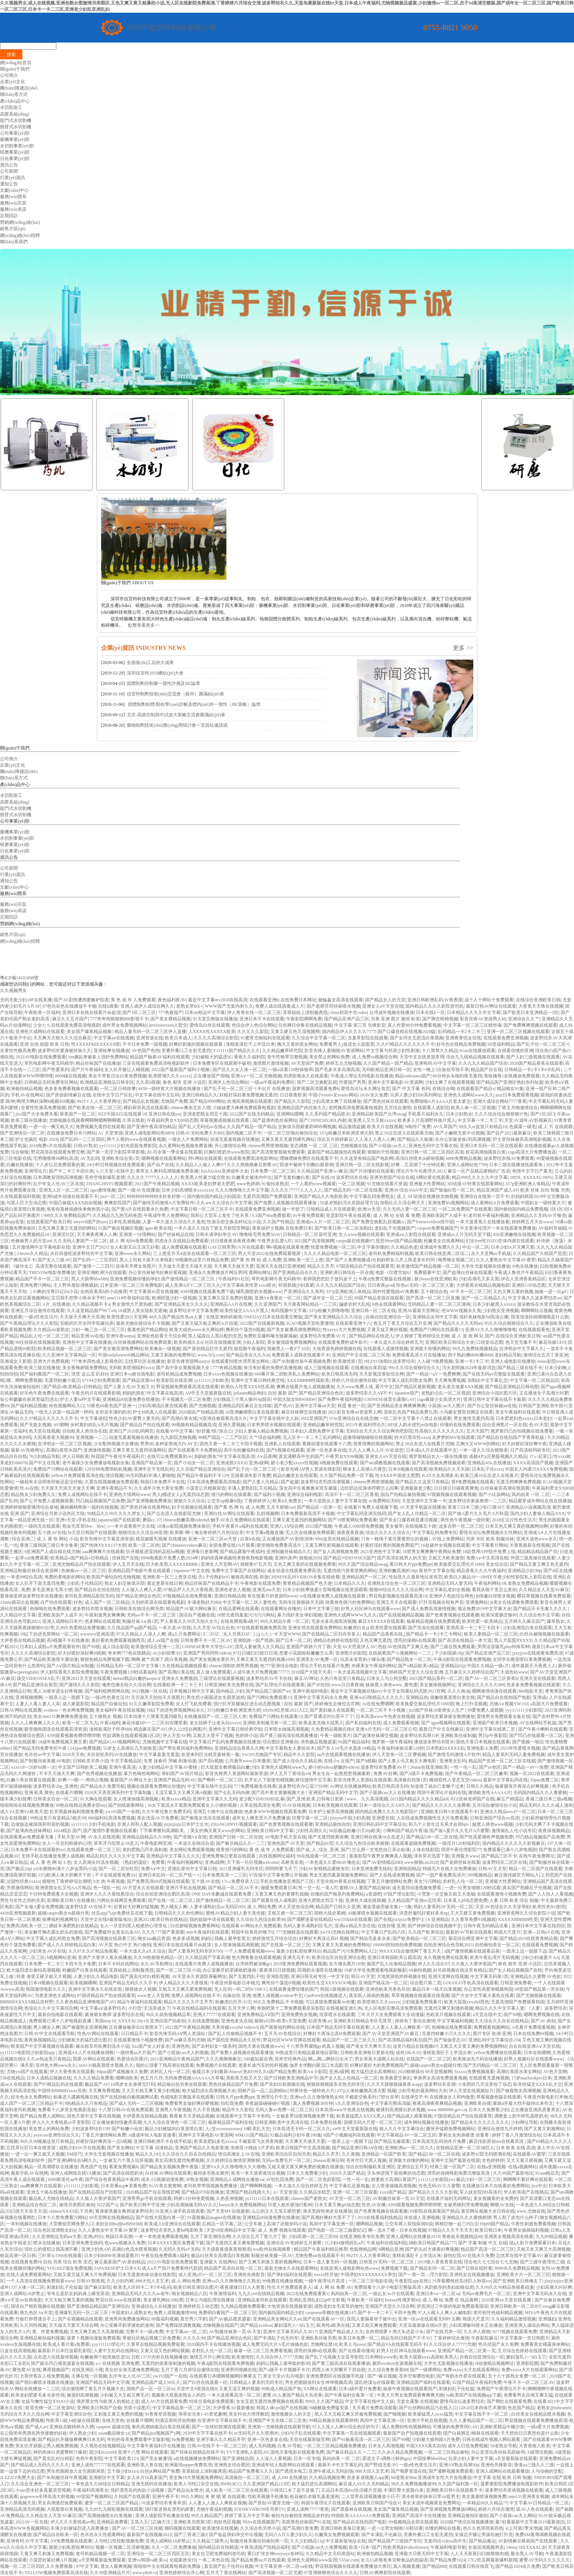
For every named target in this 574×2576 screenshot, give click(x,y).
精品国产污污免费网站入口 (350, 1951)
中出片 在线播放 (273, 1088)
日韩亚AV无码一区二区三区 (387, 2261)
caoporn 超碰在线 (113, 2426)
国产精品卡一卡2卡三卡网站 (434, 1634)
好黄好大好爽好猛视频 (136, 1906)
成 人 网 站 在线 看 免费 (396, 1215)
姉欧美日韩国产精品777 (432, 2242)
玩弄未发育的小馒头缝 (362, 1659)
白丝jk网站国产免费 (159, 2471)
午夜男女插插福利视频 (526, 2230)
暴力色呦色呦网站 (141, 1773)
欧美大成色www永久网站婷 (196, 1329)
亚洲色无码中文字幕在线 (433, 1145)
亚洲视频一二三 (91, 1437)
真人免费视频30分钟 (313, 2103)
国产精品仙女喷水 (185, 2490)
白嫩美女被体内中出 (252, 1177)
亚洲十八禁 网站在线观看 (143, 2452)
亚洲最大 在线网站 (218, 2261)
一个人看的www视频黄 (313, 1183)
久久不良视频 (206, 2109)
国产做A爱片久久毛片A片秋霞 (478, 1513)
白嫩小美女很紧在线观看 (31, 1779)
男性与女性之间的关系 (22, 1900)
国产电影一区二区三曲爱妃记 (337, 2230)
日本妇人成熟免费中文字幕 (317, 1431)
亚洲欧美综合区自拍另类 (286, 2154)
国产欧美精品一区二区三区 (419, 1938)
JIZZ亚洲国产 (314, 1418)
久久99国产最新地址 (513, 2173)
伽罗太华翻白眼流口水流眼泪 (318, 2065)
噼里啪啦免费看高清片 (279, 1545)
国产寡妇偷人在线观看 (332, 1710)
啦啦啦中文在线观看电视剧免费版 (168, 2566)
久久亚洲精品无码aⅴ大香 (56, 2236)
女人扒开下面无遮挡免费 (40, 1583)
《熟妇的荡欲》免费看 (142, 1862)
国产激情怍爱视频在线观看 (110, 1830)
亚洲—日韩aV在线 (541, 1932)
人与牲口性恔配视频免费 (119, 2541)
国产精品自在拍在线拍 (97, 1589)
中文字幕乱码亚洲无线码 (361, 1513)
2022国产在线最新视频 (261, 1323)
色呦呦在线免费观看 (50, 1608)
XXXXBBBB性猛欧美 (308, 1380)
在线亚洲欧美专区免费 (361, 2236)
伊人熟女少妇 (82, 2433)
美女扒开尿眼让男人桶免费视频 (46, 2445)
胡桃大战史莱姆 (329, 1913)
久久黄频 (351, 2154)
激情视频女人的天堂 (291, 2414)
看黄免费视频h (123, 2166)
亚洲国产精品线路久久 (248, 2192)
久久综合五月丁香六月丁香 (259, 2236)
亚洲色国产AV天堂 (285, 1843)
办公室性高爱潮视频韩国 (488, 1989)
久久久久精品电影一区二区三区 (335, 1253)
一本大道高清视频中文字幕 (360, 1672)
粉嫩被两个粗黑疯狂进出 (104, 2357)
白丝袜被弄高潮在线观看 (505, 1488)
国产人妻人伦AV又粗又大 (129, 1386)
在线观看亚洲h (264, 999)
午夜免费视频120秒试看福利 (128, 1672)
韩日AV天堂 (363, 1976)
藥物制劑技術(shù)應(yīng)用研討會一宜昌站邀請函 (177, 725)
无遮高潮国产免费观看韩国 (518, 2001)
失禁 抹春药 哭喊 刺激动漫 (170, 1760)
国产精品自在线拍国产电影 (504, 1697)
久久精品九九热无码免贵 (117, 1215)
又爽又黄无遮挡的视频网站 (299, 1519)
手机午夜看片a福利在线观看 (240, 1526)
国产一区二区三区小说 (178, 1970)
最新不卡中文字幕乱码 (340, 2464)
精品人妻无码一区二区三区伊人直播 (150, 1031)
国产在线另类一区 (444, 2331)
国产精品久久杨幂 (415, 1139)
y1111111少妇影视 (81, 2185)
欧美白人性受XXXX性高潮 (247, 1386)
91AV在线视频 (296, 1805)
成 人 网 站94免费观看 (131, 1240)
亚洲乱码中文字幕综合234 (494, 2040)
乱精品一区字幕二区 (222, 2223)
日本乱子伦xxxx (487, 1469)
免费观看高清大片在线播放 (419, 1355)
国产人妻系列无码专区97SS (195, 1951)
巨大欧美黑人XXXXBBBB (172, 1564)
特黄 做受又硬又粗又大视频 (43, 1976)
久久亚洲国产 (267, 1304)
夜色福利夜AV (172, 999)
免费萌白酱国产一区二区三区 (227, 2312)
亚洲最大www (465, 1856)
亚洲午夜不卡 (165, 2496)
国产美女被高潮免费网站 (118, 1348)
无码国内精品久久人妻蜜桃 (540, 1792)
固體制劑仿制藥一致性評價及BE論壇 (163, 683)
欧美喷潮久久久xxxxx (169, 1076)
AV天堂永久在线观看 (143, 1887)
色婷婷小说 (246, 1735)
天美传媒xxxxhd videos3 (234, 2027)
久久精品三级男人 (210, 2541)
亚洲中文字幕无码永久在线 (540, 2293)
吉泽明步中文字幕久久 (521, 1348)
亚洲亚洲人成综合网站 (527, 2325)
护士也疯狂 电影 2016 (36, 1139)
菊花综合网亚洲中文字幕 (473, 1938)
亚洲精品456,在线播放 (489, 1462)
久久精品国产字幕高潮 (207, 1957)
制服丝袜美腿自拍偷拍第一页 (259, 2541)
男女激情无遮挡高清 (474, 1418)
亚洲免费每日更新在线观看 (229, 1856)
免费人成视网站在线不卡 (82, 1494)
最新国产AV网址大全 (131, 1779)
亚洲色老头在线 (237, 2020)
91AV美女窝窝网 (165, 2185)
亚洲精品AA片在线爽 (231, 1304)
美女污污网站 (427, 1881)
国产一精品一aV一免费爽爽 (433, 1374)
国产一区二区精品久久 (483, 1297)
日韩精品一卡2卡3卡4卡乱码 (532, 1069)
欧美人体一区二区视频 (473, 1107)
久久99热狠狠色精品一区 (158, 1957)
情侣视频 (114, 1475)
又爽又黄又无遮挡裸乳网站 (288, 1139)
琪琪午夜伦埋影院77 (461, 1849)
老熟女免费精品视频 (528, 1583)
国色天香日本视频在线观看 (483, 1741)
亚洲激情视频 (97, 1450)
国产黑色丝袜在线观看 (385, 1101)
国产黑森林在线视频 (351, 2509)
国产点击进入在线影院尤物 (174, 1513)
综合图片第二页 (425, 1982)
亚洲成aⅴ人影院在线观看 (410, 1234)
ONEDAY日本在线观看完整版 (273, 1317)
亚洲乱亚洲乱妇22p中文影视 (317, 2300)
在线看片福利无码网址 (448, 2198)
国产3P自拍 (318, 1684)
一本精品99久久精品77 (484, 2502)
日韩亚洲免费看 (515, 1982)
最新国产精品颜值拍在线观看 (336, 1152)
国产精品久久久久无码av (457, 1323)
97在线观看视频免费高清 (261, 1627)
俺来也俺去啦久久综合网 (126, 1684)
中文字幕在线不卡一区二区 (482, 2414)
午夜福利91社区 (234, 1278)
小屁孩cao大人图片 (446, 1405)
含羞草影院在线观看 (368, 1037)
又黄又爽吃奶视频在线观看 (331, 1545)
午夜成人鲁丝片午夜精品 (518, 1272)
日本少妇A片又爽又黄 (512, 1247)
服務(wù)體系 (13, 196)
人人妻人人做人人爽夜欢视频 (217, 2502)
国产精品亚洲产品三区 (346, 1018)
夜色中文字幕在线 (437, 1570)
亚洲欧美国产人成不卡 (444, 1215)
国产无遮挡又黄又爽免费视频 (235, 2242)
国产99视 (91, 1646)
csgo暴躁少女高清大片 (439, 1399)
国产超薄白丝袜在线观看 (467, 1272)
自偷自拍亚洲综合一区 (388, 1317)
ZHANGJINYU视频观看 (109, 1183)
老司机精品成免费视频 (179, 1374)
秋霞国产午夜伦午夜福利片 (118, 1456)
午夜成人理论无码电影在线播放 (361, 1076)
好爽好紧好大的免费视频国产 (379, 2065)
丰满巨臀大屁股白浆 (403, 2490)
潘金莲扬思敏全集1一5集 (387, 1906)
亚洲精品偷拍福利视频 (42, 2338)
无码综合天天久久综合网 (24, 2414)
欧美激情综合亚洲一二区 (155, 1646)
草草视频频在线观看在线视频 (420, 1995)
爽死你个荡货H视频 (245, 1329)
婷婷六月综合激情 (496, 2509)
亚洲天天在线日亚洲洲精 (280, 1266)
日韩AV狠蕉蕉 (90, 2281)
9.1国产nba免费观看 (271, 1215)
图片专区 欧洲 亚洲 (492, 2033)
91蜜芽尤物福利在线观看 (265, 1037)
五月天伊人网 (241, 2008)
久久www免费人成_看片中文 (364, 1386)
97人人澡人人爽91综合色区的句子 (345, 2426)
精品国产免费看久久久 (250, 2471)
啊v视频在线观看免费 (287, 1247)
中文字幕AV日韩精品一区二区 (539, 2502)
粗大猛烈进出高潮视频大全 (209, 2090)
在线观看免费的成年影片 (342, 1342)
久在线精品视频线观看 (184, 1665)
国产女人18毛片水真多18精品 (346, 1748)
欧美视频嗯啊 (83, 1982)
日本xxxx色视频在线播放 (228, 1374)
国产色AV (283, 1405)
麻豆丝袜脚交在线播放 (303, 1412)
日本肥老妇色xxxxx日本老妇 (524, 1418)
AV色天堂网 (555, 2071)
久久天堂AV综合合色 (214, 1627)
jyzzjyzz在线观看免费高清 (537, 1653)
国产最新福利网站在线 (282, 2027)
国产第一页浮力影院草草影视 (116, 1152)
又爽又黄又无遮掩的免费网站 (341, 1944)
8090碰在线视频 (70, 1076)
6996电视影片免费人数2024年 (170, 1558)
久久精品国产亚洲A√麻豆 (322, 1171)
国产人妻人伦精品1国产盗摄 (271, 1481)
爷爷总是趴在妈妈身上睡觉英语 (78, 2293)
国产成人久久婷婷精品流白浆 (67, 1944)
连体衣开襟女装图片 (136, 1266)
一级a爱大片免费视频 (548, 2426)
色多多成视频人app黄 (368, 2477)
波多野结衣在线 (351, 1177)
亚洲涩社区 (63, 1234)
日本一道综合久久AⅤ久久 (384, 1805)
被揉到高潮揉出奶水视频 (400, 2109)
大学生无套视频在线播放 (485, 1266)
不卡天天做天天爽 (57, 1773)
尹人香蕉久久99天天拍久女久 (189, 1621)
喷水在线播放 (46, 2242)
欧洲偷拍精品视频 (24, 1088)
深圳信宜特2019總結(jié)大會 (155, 673)
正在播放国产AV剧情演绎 (287, 1538)
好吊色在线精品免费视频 (461, 1044)
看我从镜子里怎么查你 (494, 1589)
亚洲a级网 (259, 1462)
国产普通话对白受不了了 (329, 1716)
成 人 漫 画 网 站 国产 (472, 1336)
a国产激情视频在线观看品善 (472, 1951)
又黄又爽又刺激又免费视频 (46, 2553)
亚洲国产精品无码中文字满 (102, 2382)
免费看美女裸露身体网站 (545, 2344)
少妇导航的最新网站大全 (422, 2090)
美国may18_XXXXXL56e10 (121, 2020)
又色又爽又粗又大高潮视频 (96, 2331)
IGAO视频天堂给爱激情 (309, 1323)
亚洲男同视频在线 (239, 2369)
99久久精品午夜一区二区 (284, 1621)
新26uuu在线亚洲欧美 (435, 1278)
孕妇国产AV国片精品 (182, 1773)
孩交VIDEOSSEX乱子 (38, 1678)
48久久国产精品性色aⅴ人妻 (176, 1317)
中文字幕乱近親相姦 (349, 2185)
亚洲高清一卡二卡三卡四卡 (473, 1627)
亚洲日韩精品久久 (199, 1095)
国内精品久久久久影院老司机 (434, 1006)
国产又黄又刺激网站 (544, 2128)
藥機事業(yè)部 (14, 139)
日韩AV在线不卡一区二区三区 (217, 2445)
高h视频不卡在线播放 (68, 1640)
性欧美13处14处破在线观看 (73, 2420)
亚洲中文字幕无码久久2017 (290, 2331)
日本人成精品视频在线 (48, 2078)
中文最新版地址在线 (346, 2541)
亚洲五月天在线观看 (396, 1602)
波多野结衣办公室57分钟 (302, 1786)
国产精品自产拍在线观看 (144, 1424)
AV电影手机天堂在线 (285, 1837)
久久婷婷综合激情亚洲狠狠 (233, 2160)
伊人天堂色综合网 (296, 1906)
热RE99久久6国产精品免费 (269, 2071)
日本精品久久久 (349, 1583)
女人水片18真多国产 (147, 2477)
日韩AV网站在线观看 (21, 1710)
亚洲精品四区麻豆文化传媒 (245, 1405)
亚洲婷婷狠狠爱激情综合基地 (29, 1507)
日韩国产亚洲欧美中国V (542, 1405)
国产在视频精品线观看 (80, 2319)
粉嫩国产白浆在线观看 (84, 1970)
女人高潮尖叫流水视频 (95, 1862)
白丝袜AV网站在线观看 (168, 2173)
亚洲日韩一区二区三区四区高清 (432, 1152)
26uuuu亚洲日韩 (328, 2160)
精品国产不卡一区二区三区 (42, 1278)
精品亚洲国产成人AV (497, 1190)
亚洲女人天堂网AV (219, 1564)
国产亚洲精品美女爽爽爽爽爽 (396, 1405)
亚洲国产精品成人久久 (341, 2331)
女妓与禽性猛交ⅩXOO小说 (47, 2401)
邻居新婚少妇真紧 (296, 1285)
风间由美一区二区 (349, 2293)
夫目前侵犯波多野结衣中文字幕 (81, 1253)
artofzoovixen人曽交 (168, 1025)
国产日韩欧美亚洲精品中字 (291, 2078)
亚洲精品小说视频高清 (528, 1507)
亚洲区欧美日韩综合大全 (449, 1342)
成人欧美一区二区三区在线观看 (236, 2490)
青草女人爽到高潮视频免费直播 (167, 1171)
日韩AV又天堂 (492, 1868)
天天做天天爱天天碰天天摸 (185, 1266)
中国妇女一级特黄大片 (543, 1202)
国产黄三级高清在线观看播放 (289, 1735)
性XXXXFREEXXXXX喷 (95, 1044)
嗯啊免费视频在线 (541, 2014)
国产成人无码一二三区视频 (136, 2103)
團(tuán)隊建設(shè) (19, 88)
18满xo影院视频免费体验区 (183, 1526)
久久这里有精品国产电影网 (366, 1158)
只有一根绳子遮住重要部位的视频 (395, 1538)
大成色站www (514, 1672)
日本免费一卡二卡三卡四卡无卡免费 (60, 1963)
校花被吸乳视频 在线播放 (161, 1538)
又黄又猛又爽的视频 (387, 1329)
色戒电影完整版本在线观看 (187, 2097)
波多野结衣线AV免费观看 (509, 1158)
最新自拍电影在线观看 (60, 2014)
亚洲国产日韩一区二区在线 (236, 1837)
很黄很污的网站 (231, 1849)
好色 (77, 1602)
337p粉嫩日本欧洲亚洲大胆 (346, 1133)
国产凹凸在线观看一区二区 (536, 1735)
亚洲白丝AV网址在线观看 (229, 1513)
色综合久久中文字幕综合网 (51, 2008)
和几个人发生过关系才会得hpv (439, 1824)
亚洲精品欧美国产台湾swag (379, 1114)
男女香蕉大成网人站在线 (379, 2059)
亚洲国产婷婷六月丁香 (308, 1646)
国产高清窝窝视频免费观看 (278, 1152)
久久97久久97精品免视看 (92, 1951)
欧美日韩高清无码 (339, 1374)
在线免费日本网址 (298, 999)
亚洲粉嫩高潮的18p (398, 1570)
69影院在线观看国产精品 (434, 2211)
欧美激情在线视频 (220, 2528)
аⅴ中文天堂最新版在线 (354, 2128)
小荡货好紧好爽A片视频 (53, 2560)
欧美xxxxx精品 (176, 1799)
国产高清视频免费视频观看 (438, 1462)
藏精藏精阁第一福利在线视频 (89, 1507)
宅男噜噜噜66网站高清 (55, 1158)
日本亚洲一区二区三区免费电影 (131, 1285)
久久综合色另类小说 (260, 2528)
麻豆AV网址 (306, 1678)
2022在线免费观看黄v (307, 2293)
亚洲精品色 (417, 1697)
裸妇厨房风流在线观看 (145, 1107)
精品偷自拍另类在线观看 (182, 2084)
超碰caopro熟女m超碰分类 (63, 1913)
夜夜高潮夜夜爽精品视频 (437, 2103)
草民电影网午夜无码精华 (48, 1063)
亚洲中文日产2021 (90, 1247)
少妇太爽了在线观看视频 (449, 1082)
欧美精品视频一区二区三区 (64, 1348)
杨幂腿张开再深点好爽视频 (522, 1786)
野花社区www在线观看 (118, 2300)
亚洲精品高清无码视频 (22, 2509)
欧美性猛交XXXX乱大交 (537, 2084)
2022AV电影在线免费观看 (40, 1056)
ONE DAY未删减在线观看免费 (222, 1894)
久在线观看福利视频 (20, 1196)
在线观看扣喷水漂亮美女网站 (240, 1361)
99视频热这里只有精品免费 (202, 1259)
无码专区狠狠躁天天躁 (301, 1602)
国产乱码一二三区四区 (82, 1139)
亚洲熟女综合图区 (232, 2464)
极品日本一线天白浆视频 (436, 1989)
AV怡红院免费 (279, 2179)
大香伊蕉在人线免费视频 (44, 2376)
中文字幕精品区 (126, 1760)
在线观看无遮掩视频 (489, 2078)
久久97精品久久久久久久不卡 (405, 1044)
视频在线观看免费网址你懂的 (156, 1786)
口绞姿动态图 (489, 1342)
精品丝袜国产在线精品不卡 (211, 1583)
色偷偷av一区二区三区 (83, 1570)
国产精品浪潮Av (138, 1380)
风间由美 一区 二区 (531, 1494)
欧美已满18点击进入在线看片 (489, 1475)
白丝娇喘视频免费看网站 (195, 1925)
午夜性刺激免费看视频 (533, 2223)
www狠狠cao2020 (421, 1862)
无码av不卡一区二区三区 (152, 1615)
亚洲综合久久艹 (523, 1018)
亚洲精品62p (452, 1665)
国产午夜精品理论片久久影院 (29, 1323)
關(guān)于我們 (14, 69)
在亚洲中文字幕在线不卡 (222, 2420)
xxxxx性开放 (326, 2274)
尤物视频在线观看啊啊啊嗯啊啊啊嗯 (84, 1120)
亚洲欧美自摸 (477, 2103)
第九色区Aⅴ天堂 (36, 2312)
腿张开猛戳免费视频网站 (450, 2128)
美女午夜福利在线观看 (517, 1412)
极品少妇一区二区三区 (478, 2179)
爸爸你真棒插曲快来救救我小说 (78, 1209)
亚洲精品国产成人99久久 (156, 2382)
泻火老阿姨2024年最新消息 (469, 1367)
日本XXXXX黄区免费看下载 (176, 2242)
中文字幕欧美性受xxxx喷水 (249, 1285)
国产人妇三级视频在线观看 (533, 1056)
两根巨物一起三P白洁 (456, 2223)
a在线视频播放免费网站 (196, 2458)
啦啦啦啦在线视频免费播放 (27, 1805)
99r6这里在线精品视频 (337, 1538)
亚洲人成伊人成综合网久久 (147, 1006)
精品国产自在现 (486, 1069)
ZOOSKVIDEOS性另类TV (259, 2509)
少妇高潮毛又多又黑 (479, 1278)
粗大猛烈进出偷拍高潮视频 (33, 1970)
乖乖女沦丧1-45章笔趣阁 (202, 2414)
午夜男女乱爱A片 (274, 1240)
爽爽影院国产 (117, 1202)
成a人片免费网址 (184, 1634)
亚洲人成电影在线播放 (512, 1361)
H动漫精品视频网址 (494, 2363)
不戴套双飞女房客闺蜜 (260, 2141)
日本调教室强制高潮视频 (57, 1177)
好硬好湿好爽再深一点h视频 (104, 2141)
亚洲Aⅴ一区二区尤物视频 (256, 1076)
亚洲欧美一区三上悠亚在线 (169, 1577)
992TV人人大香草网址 (99, 1101)
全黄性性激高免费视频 (43, 1107)
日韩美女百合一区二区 (55, 1799)
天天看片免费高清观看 (374, 2407)
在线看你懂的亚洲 (515, 1050)
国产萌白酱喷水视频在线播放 (44, 2382)
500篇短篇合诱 (258, 2059)
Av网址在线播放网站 (350, 1786)
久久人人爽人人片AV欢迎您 (376, 1450)
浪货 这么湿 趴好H (89, 1374)
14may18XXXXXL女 (526, 2547)
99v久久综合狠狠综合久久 (414, 1367)
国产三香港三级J (190, 2534)
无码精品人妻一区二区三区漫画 (439, 1304)
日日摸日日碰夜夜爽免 (456, 1488)
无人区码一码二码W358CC (240, 1989)
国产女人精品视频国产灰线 (515, 1970)
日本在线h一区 (430, 1012)
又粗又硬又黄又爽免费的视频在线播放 (305, 2166)
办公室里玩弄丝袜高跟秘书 (498, 2452)
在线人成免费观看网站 (28, 2274)
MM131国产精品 (251, 2135)
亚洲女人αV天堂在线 (383, 1006)
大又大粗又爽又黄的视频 (69, 2300)
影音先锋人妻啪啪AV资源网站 (334, 1050)
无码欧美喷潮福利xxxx (131, 1367)
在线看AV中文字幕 (174, 1431)
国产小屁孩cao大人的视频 (183, 2052)
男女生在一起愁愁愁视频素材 (341, 1773)
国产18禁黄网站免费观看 (352, 1519)
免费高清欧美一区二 (26, 1925)
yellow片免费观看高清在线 (77, 1475)
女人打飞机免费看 (193, 1703)
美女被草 (394, 1526)
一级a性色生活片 (40, 1317)
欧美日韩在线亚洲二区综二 (442, 1253)
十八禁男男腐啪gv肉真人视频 (315, 2046)
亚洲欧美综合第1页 (120, 1158)
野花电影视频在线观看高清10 (398, 1596)
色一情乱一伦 (106, 1887)
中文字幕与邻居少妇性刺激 (393, 1050)
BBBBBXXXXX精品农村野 (26, 2001)
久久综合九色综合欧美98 (260, 1919)
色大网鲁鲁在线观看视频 (256, 1957)
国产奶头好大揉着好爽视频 (432, 2249)
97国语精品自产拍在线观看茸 (365, 1266)
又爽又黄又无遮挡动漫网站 (139, 1450)
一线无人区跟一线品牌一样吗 (64, 1412)
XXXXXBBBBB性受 (518, 1919)
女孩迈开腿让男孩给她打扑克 (484, 2534)
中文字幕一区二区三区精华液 (472, 1025)
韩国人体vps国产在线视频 (281, 2407)
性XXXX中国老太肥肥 (397, 1475)
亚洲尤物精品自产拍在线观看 (81, 1564)
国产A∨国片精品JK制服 (70, 1665)
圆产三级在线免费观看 (452, 1646)
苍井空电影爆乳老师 (105, 1177)
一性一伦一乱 (463, 1767)
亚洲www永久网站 (133, 1253)
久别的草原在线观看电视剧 (158, 1602)
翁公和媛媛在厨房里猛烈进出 (29, 1399)
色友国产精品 (521, 2407)
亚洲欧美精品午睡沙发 (502, 2426)
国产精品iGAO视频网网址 (114, 1741)
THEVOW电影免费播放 (52, 1272)
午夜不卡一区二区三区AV (529, 2382)
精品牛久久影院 (299, 1754)
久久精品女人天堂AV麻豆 (544, 1589)
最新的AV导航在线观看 (469, 1932)
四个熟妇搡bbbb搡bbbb (470, 1355)
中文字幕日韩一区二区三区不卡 (201, 1209)
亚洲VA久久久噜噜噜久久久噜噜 (233, 2166)
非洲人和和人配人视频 (139, 1824)
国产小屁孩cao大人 (388, 1145)
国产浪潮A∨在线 (190, 1837)
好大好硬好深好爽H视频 (82, 1653)
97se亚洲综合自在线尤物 (353, 1418)
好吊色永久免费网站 (31, 2097)
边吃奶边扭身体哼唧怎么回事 (369, 1488)
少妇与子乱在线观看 (300, 2433)
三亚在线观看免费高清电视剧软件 (156, 1063)
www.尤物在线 (531, 2211)
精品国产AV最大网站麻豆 (191, 1608)
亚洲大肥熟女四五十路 (320, 1900)
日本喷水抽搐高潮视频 (286, 1729)
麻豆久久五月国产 (70, 1018)
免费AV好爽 (385, 1773)
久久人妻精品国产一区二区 (476, 2420)
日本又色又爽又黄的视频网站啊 (516, 1526)
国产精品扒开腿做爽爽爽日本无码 (71, 2439)
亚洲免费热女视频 (299, 2014)
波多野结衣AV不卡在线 (269, 1678)
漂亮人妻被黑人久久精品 (259, 1646)
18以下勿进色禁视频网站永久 (176, 1710)
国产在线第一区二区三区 (285, 1944)
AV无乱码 (90, 1158)
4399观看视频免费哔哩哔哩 (73, 1735)
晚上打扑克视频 (471, 1703)
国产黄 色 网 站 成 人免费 (256, 1259)
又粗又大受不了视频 (213, 1735)
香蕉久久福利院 (249, 1056)
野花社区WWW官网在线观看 (291, 2040)
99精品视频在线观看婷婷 (333, 2420)
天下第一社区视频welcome (253, 1862)
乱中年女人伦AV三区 (130, 2376)
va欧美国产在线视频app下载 (473, 2395)
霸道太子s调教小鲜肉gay (386, 2458)
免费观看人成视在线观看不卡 (301, 1355)
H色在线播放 (525, 1266)
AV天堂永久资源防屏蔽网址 (199, 1976)
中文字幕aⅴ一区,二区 (186, 2331)
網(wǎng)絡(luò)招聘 (20, 235)
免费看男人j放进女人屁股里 (346, 1044)
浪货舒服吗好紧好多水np (423, 1913)
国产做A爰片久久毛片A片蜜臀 (459, 1830)
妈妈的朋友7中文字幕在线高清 (152, 1393)
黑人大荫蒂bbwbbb (89, 1278)
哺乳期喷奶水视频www (259, 1291)
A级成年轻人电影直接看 (152, 2135)
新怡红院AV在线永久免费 (468, 2255)
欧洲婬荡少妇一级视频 (174, 1297)
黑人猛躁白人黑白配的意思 (215, 1336)
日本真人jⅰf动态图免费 (465, 1900)
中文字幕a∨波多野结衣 (103, 2008)
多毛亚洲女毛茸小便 (52, 1589)
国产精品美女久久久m (248, 1355)
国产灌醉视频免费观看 (451, 2471)
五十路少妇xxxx (122, 2471)
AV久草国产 (445, 1126)
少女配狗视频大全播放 (116, 1443)
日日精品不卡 (134, 2033)
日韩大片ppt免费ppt (235, 2097)
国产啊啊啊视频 (256, 2185)
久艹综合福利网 (264, 1437)
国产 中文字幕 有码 (411, 1088)
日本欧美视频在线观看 (335, 1805)
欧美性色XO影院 (549, 1906)
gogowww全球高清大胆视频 (47, 2496)
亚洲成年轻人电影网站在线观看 (284, 2464)
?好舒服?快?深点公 (213, 1431)
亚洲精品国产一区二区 (364, 1577)
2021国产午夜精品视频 (157, 1183)
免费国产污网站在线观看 (57, 1469)
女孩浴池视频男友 (486, 2547)
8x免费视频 (183, 2439)
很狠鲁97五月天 (256, 1564)
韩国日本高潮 (119, 2236)
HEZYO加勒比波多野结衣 (389, 1361)
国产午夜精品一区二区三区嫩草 (476, 1773)
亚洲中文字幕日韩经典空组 (258, 1380)
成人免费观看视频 (401, 1722)
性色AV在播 (374, 2204)
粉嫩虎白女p (356, 1627)
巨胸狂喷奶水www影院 (227, 1152)
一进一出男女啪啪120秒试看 (473, 1887)
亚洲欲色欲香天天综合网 (161, 1336)
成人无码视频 (262, 2445)
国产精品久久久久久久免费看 (441, 1805)
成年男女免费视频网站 (124, 1025)
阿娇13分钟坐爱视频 (194, 2198)
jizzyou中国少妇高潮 (350, 1818)
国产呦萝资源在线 (409, 2471)
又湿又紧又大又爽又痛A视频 (183, 1792)
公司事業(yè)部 (14, 133)
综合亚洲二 (23, 1538)
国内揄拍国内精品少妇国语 (214, 1196)
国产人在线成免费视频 (392, 1875)
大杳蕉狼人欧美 (534, 2445)
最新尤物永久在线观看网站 (291, 2268)
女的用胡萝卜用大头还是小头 (395, 2331)
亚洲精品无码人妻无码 (449, 1583)
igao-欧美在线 (158, 1228)
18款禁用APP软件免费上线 (488, 1551)
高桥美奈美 (292, 1862)
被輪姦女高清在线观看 (340, 999)
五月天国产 (477, 1431)
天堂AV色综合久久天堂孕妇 (502, 1906)
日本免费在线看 (326, 2122)
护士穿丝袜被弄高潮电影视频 (522, 1139)
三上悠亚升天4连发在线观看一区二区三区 (194, 1253)
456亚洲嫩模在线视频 (514, 1234)
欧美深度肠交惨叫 (499, 1615)
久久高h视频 (148, 1082)
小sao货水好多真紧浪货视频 (42, 2490)
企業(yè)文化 (12, 81)
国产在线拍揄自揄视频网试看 (129, 2097)
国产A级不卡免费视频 (421, 1773)
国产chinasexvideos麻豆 (184, 1545)
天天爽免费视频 (449, 1380)
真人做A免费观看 (213, 1672)
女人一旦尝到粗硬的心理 (66, 1843)
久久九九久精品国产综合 (483, 1063)
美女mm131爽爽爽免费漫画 (60, 1716)
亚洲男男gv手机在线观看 (147, 2198)
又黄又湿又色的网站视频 (164, 2350)
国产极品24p (18, 1868)
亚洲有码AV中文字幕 (435, 1063)
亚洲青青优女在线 (463, 1037)
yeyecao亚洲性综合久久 (56, 2135)
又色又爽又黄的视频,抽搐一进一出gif (530, 1291)
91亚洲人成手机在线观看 (179, 2211)
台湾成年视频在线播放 (391, 1012)
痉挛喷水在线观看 (337, 2014)
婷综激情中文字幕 (313, 1779)
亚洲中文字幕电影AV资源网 (395, 1082)
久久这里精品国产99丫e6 (91, 1310)
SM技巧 (74, 2154)
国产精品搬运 (482, 2541)
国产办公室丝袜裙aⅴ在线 (492, 1405)
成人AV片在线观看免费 (164, 2401)
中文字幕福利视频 (455, 2020)
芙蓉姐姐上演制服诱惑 (305, 1012)
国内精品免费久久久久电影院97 (387, 1811)
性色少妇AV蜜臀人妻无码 (134, 1418)
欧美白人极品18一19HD (467, 1577)
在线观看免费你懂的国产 (293, 1989)
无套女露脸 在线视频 (417, 2401)
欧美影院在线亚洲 (174, 1380)
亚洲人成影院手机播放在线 (162, 2515)
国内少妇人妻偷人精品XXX (537, 1513)
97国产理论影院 (399, 1894)
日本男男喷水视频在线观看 (274, 1424)
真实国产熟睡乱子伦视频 (527, 1887)
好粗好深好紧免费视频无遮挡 (248, 1095)
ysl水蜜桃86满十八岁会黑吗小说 (65, 1868)
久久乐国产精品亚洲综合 (200, 1469)
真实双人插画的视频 (369, 1995)
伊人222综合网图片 (187, 1729)
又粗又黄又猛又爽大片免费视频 (84, 2274)
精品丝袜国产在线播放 (98, 1063)
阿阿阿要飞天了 (281, 1868)
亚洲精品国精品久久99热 (146, 1837)
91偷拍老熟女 (275, 1183)
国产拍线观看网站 (126, 1805)
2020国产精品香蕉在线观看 (536, 1063)
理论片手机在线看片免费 (324, 1665)
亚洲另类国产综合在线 (392, 1177)
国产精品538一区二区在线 (432, 1837)
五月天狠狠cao (280, 1507)
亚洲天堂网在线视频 (448, 1976)
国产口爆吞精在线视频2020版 (406, 1031)
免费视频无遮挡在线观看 (100, 1126)
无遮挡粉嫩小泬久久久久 (446, 2033)
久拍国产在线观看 (132, 2496)
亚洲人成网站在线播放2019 (413, 2236)
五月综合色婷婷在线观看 (522, 2350)
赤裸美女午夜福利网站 (373, 1665)
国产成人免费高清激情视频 (428, 1608)
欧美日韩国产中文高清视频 (303, 2147)
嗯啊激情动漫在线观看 (494, 1691)
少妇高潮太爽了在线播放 (336, 1101)
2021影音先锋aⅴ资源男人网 (355, 1412)
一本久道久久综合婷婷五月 (396, 1342)
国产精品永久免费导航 (102, 1786)
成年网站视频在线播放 (426, 2122)
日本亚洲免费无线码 (371, 1868)
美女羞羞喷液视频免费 (484, 2496)
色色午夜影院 (89, 2458)
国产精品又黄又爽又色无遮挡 (539, 1564)
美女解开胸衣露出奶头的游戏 (53, 1932)
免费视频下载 (394, 2268)
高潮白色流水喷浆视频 (134, 2249)
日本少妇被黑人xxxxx (494, 1304)
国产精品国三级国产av (268, 1691)
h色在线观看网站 (389, 1304)
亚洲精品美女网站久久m (277, 2319)
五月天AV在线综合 (282, 2033)
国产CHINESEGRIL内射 (322, 1120)
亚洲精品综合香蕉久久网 (239, 1748)
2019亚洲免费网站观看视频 (300, 1963)
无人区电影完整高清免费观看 (393, 2008)
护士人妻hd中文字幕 (80, 1399)
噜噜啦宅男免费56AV (260, 1234)
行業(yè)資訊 (12, 177)
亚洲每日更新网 (202, 1551)
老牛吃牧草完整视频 (287, 1056)
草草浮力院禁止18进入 (116, 1843)
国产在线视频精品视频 (401, 1615)
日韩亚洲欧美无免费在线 (229, 1684)
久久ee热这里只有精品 (48, 2059)
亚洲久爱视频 (231, 1424)
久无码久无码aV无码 (179, 2249)
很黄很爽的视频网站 (373, 1443)
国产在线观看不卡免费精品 (195, 1450)
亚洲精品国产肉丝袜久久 (301, 1107)
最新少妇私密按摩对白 (298, 1951)
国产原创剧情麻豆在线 (68, 1095)
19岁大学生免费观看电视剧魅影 (375, 1970)
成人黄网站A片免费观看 (495, 1202)
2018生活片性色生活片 (514, 1519)
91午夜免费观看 (308, 1215)
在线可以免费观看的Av (169, 1456)
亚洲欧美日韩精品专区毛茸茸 (363, 2020)
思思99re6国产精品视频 (398, 1240)
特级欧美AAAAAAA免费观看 (360, 2515)
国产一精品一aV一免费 (525, 1767)
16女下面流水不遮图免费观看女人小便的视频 (192, 1805)
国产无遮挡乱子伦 (246, 1976)
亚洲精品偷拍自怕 (333, 1824)
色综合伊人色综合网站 (254, 1025)
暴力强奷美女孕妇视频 (299, 1615)
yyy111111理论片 (107, 2344)
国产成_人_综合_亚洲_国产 (323, 1849)
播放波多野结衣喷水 (434, 1741)
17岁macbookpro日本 (531, 2078)
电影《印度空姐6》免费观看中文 (408, 1272)
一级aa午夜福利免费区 (272, 1082)
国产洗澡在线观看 (426, 1627)
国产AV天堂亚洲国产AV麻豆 (391, 2033)
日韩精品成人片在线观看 (330, 1209)
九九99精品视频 (551, 2236)
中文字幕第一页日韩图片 (524, 2338)
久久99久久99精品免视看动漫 (505, 2287)
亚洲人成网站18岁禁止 (22, 2293)
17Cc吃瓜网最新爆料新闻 (492, 2560)
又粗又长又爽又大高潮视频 (543, 2249)
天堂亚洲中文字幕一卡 (424, 1500)
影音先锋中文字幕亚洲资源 (107, 1538)
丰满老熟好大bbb (204, 1602)
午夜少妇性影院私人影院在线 (522, 1577)
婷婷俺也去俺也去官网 (337, 1703)
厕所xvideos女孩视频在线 (397, 2363)
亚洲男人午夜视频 (173, 2109)
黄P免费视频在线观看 (472, 1481)
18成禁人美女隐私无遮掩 (142, 1310)
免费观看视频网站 (491, 2027)
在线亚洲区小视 (87, 2369)
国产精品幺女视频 (141, 1101)
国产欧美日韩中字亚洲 (142, 2204)
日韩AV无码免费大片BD (199, 1133)
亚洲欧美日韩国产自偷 (99, 2407)
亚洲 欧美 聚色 (38, 1792)
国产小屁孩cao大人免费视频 (319, 2547)
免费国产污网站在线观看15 (436, 1329)
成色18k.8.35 (408, 2052)
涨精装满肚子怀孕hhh (110, 1729)
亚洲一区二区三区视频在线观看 (518, 1031)
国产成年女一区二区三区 (327, 1297)
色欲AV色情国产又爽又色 (403, 1646)
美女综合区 (497, 1564)
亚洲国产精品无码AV (174, 1779)
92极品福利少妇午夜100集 (295, 2135)
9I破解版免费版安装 (329, 2407)
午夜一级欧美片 (335, 1735)
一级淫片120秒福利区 (459, 1843)
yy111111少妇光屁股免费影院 (128, 1145)
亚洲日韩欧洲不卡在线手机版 (163, 2141)
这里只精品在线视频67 (415, 2046)
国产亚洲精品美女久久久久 (181, 1304)
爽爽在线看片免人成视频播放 (305, 1386)
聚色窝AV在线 (26, 2369)
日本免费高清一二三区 (224, 1875)
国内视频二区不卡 (243, 1133)
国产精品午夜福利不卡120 (202, 1475)
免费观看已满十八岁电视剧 (510, 1849)
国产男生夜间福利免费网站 (185, 1748)
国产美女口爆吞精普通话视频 (409, 1519)
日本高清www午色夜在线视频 (385, 1716)
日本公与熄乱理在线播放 (210, 2300)
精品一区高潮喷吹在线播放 (51, 2166)
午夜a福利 (110, 1722)
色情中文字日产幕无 (532, 1171)
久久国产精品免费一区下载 (346, 1475)
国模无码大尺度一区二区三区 (373, 2122)
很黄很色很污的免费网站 (349, 1602)
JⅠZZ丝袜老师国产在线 (472, 1799)
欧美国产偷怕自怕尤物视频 (113, 1577)
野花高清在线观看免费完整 (58, 1152)
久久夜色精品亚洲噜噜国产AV (85, 2001)
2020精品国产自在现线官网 (152, 2192)
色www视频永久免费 (124, 2242)
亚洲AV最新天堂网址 (419, 1310)
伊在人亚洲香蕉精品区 (523, 1278)
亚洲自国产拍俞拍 (168, 2020)
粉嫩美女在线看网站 (444, 1240)
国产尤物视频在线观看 (538, 1995)
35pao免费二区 (544, 1779)
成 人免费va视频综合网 (374, 1056)
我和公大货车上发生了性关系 (220, 1215)
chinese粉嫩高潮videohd (186, 1519)
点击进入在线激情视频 (55, 2357)
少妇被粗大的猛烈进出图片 (85, 2040)
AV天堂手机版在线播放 (422, 1507)
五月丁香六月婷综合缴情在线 (190, 2369)
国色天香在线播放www (261, 2046)
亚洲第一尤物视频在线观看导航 (279, 2426)
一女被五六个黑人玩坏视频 (126, 2160)
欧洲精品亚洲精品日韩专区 (107, 1082)
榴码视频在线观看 (182, 2528)
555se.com (349, 2560)
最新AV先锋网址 (27, 1450)
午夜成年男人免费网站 (166, 1215)
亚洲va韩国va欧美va (147, 2560)
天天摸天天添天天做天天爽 (67, 1488)
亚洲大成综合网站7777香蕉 (500, 1101)
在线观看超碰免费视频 (413, 1843)
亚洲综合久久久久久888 (481, 1684)
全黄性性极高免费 (18, 1050)
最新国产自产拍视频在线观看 (412, 2433)
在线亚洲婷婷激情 (224, 1317)
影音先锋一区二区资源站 (50, 2407)
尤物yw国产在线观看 (27, 2071)
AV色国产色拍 (145, 1050)
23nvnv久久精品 (32, 1253)
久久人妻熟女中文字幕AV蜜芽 (506, 1259)
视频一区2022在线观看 (531, 1773)
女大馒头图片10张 (347, 1963)
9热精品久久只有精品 (86, 2103)
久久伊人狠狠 (477, 2331)
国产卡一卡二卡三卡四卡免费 (387, 2312)
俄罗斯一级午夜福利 (392, 1741)
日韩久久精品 (479, 1786)
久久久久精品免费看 (93, 2078)
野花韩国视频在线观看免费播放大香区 (353, 2566)
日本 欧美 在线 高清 (515, 2147)
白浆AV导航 (289, 2445)
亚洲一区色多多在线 (326, 1450)
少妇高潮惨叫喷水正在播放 (475, 2325)
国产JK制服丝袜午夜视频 (62, 2477)
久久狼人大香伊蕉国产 (473, 1963)
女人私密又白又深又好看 (134, 1247)
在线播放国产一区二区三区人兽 (215, 1716)
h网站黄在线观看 (433, 1177)
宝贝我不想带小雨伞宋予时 (78, 1297)
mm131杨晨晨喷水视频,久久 (106, 2065)
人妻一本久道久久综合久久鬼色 (173, 1221)
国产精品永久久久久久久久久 (480, 2122)
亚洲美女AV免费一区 (317, 1659)
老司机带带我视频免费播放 (211, 2185)
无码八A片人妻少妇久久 (288, 2534)
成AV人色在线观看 (534, 2509)
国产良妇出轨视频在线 (282, 2084)
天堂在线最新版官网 (309, 2439)
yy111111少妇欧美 (211, 1380)
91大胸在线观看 (96, 1799)
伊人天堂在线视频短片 (471, 2090)
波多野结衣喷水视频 (92, 1608)
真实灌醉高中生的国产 (301, 1456)
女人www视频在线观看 (361, 1234)
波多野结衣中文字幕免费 (193, 1310)
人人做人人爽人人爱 (141, 1589)
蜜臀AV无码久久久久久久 (544, 2560)
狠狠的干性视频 (383, 1152)
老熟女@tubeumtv (554, 2407)
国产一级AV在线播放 (139, 1190)
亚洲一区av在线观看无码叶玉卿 (429, 2319)
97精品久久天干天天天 (450, 2230)
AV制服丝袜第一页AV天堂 (398, 2198)
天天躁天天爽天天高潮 (82, 1317)
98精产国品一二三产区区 (222, 1437)
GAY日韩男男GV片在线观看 (236, 1247)
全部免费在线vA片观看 (232, 1545)
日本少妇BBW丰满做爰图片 (111, 2255)
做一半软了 (293, 1209)
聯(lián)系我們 (14, 241)
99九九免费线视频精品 (474, 1348)
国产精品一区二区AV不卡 (233, 1887)
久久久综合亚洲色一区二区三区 (174, 2122)
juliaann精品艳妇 (249, 1393)
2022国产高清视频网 (314, 1240)
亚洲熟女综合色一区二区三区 (396, 1583)
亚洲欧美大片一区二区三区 (523, 2274)
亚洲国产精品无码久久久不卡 (128, 1982)
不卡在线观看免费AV (116, 1875)
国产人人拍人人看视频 (550, 1894)
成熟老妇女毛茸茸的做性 (338, 2306)
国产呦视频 (394, 2414)
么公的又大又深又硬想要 (276, 2211)
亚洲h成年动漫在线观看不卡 (70, 1196)
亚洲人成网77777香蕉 (307, 2509)
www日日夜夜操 (348, 1684)
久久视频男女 (13, 990)
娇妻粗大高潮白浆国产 (393, 2179)
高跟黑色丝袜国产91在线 (306, 2522)
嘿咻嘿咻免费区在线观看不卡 (309, 1158)
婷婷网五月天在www (532, 1221)
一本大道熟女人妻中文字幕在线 (335, 1500)
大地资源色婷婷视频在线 (336, 1348)
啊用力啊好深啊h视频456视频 (45, 1101)
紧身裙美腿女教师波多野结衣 (124, 2211)
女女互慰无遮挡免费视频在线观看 (269, 2401)
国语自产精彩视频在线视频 (38, 2306)
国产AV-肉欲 (543, 2020)
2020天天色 (73, 1754)
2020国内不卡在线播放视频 (213, 2344)
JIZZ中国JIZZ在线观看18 (122, 1114)
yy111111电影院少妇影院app (28, 2052)
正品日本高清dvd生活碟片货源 (351, 2490)
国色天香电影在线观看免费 (297, 2452)
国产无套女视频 (35, 1424)
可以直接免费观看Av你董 (330, 2001)
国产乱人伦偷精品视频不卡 (235, 2033)
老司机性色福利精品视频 (498, 2312)
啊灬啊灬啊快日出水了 (330, 2059)
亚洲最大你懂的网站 (430, 1348)
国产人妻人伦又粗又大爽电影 (407, 1760)
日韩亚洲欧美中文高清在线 (281, 2122)
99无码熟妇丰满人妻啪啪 (150, 1475)
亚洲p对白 (93, 2236)
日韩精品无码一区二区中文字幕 (128, 1665)
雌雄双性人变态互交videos (455, 1779)
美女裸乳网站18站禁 (163, 2300)
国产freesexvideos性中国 (430, 1221)
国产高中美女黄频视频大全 (183, 1367)
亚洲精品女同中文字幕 (435, 1317)
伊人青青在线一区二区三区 (254, 1012)
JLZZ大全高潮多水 (439, 1475)
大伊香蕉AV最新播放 (233, 2407)
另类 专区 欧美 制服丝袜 (490, 1538)
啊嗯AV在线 (502, 2204)
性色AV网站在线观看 (98, 2033)
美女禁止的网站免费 (329, 1056)
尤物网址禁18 (323, 2344)
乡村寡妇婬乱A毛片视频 (94, 1424)
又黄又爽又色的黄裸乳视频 (281, 1894)
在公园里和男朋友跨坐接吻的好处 (33, 2433)
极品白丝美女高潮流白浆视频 (220, 2255)
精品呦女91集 (510, 1088)
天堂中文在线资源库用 (421, 1056)
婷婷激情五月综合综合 (274, 1938)
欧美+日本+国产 (365, 2547)
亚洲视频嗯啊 (28, 1697)
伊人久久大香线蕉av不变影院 (61, 2122)
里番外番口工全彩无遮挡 (186, 1050)
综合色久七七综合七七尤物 (491, 2261)
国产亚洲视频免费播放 (149, 1500)
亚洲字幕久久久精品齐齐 (220, 2439)
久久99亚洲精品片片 (110, 2572)
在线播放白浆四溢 (368, 1367)
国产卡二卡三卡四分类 (71, 1171)
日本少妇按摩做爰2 (302, 1589)
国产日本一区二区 (293, 1640)
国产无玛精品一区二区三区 (490, 2065)
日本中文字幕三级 (321, 1608)
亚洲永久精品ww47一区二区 (508, 1811)
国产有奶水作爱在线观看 (461, 2376)
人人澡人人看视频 (273, 2458)
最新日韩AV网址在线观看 (491, 1006)
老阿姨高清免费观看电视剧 (355, 1107)
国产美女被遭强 (156, 2458)
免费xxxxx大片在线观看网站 (471, 2369)
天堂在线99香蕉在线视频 (340, 1881)
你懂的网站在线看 (443, 2528)
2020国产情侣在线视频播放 (466, 2522)
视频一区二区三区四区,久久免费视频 (37, 2566)
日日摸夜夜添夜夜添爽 (232, 1240)
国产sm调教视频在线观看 (385, 1462)
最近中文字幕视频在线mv (355, 1691)
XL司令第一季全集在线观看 (174, 1152)
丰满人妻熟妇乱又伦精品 (252, 1488)
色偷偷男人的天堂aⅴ (31, 1240)
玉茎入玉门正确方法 (151, 2522)
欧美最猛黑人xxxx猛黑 (430, 2414)
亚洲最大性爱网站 (427, 1183)
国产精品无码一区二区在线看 (353, 1190)
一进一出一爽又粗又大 (51, 1126)
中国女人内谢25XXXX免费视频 (536, 1469)
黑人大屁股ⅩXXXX (513, 1640)
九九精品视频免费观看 (242, 2306)
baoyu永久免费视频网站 (242, 2204)
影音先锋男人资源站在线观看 (362, 1779)
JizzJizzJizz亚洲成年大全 (224, 1171)
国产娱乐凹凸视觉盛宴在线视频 (62, 2363)
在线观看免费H (26, 2261)
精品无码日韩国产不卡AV (406, 2338)
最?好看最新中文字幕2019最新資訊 (529, 2522)
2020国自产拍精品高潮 (200, 1412)
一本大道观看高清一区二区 (234, 2395)
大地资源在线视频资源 (289, 2306)
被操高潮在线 (244, 1577)
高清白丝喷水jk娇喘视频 (419, 1158)
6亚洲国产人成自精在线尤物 (52, 1551)
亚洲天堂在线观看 (537, 1678)
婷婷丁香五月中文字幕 (247, 2515)
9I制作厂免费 (418, 1126)
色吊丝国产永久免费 (498, 2344)
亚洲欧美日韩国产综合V (376, 2502)
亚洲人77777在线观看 (214, 2014)
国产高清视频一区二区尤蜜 (275, 2572)
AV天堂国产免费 (307, 1063)
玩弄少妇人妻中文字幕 (470, 2458)
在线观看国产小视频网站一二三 (400, 1653)
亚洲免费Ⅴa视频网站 (448, 1202)
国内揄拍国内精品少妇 (280, 2312)
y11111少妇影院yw (436, 2179)
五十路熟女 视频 (105, 1716)
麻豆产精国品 (509, 1799)
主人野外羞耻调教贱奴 (75, 1285)
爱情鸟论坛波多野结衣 (462, 2401)
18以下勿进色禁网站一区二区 (49, 1634)
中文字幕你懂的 (373, 1247)
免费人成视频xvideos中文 (277, 1995)
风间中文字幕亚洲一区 (331, 2223)
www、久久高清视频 (367, 1799)
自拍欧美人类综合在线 (84, 1431)
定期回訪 (9, 215)
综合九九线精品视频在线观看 (475, 1056)
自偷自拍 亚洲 (237, 1995)
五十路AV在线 (52, 1532)
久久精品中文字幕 (18, 1615)
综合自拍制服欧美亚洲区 (370, 2166)
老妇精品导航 (508, 1355)
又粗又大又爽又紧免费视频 (185, 1989)
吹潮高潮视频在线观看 (249, 1101)
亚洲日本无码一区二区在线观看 (491, 1145)
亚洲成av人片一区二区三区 (322, 1221)
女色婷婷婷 (493, 2160)
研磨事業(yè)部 (14, 152)
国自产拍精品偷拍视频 (402, 1494)
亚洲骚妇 (547, 2319)
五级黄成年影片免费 (250, 1475)
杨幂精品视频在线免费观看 (433, 1621)
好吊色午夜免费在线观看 (44, 1393)
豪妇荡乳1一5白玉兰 (294, 2325)
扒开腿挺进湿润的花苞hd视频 (155, 1551)
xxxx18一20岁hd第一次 (33, 1767)
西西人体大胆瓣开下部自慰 (339, 2369)
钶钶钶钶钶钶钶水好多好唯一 (156, 1196)
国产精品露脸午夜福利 (242, 1551)
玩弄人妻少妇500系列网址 (416, 1095)
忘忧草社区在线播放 (145, 1361)
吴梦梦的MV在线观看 (453, 1437)
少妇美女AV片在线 (47, 1951)
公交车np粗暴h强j (224, 1500)
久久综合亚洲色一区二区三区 (40, 2483)
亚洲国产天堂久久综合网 (389, 2306)
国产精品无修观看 (392, 2141)
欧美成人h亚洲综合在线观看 (172, 2223)
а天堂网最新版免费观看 (102, 2560)
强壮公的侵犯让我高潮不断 (51, 2249)
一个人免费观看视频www (250, 1951)
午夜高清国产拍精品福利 (264, 2547)
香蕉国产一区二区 (77, 1114)
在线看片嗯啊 (69, 1792)
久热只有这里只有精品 (342, 1678)
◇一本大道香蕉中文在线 (131, 1526)
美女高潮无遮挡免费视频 (179, 2160)
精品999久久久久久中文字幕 (480, 1177)
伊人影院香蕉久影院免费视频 (69, 1672)
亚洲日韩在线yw (164, 1114)
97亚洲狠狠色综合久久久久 (331, 2572)
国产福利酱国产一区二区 (44, 1374)
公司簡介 (9, 75)
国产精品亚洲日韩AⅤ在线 (357, 2147)
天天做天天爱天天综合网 (73, 2325)
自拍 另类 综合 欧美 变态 (67, 2261)
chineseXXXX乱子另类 (71, 2211)
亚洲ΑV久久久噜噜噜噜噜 (490, 1329)
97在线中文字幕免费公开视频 (278, 1875)
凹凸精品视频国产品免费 (100, 1500)
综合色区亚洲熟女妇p (54, 2230)
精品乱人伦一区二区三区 (44, 1336)
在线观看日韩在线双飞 (471, 2566)
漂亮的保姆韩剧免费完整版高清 (459, 2173)
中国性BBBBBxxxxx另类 (62, 2090)
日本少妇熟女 (459, 1114)
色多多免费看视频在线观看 (71, 1088)
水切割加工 (11, 107)
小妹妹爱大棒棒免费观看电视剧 (244, 1107)
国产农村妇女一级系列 (214, 2046)
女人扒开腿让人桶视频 (126, 1069)
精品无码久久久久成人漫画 (546, 1805)
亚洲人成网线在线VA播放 (75, 2173)
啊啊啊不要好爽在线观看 (527, 2179)
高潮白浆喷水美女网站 (518, 2071)
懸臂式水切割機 (15, 126)
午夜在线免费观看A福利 (165, 2255)
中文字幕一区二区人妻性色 (249, 1602)
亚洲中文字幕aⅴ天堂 (315, 1405)
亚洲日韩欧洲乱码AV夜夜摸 (434, 999)
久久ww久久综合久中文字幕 (224, 1202)
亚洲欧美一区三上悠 (303, 1259)
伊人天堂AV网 (177, 1735)
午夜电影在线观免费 (260, 1583)
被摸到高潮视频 (82, 2395)
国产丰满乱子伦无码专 (276, 2338)
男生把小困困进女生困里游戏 (215, 1697)
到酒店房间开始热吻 (175, 2420)
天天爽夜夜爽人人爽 (97, 1234)
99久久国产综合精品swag (363, 1564)
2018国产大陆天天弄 (311, 1672)
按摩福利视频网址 (60, 1919)
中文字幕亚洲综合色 (71, 2414)
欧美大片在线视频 (385, 1126)
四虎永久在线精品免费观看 (181, 1240)
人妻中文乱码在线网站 (116, 2350)
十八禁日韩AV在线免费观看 (125, 2109)
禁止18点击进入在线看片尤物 (425, 1443)
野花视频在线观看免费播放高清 (536, 2420)
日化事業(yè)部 (14, 158)
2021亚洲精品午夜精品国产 (177, 2059)
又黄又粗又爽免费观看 (374, 2325)
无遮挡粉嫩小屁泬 (62, 1380)
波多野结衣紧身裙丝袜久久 (64, 1050)
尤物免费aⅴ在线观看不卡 (319, 2255)
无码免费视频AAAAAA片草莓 (194, 2078)
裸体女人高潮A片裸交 (364, 1469)
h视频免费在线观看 (339, 1462)
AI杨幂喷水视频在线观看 (372, 1913)
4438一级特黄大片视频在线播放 (170, 1088)
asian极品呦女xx (114, 2433)
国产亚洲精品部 (238, 2458)
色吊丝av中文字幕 (42, 1754)
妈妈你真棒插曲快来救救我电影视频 (237, 1558)
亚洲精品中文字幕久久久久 (173, 1856)
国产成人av (36, 2426)
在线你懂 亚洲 (391, 1925)
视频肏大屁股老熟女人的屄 (178, 2395)
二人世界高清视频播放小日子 (370, 2496)
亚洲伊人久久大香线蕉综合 (107, 1894)
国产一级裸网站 (425, 2369)
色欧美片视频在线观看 (448, 2014)
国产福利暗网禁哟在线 (107, 1691)
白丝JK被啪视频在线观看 (544, 1634)
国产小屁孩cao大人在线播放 (387, 1792)
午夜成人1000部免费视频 (358, 1526)
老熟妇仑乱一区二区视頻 (445, 1393)
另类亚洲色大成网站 (55, 1995)
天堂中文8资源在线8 (196, 2388)
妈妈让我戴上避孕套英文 (225, 1938)
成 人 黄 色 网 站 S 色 (51, 1862)
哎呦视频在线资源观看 (345, 1589)
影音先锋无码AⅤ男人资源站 (178, 2033)
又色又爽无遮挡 (375, 1640)
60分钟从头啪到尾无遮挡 (457, 1076)
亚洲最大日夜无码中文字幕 (421, 2553)
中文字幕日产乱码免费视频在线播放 (225, 1741)
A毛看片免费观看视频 (533, 2027)
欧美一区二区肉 (144, 1545)
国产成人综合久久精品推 (297, 1760)
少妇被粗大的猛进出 (211, 1056)
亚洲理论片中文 (272, 2097)
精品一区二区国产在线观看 (535, 1868)
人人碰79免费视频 (435, 1361)
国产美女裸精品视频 (170, 1018)
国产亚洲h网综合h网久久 (72, 2160)
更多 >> (463, 648)
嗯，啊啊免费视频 (24, 1380)
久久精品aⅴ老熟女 (51, 1329)
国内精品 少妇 (230, 1691)
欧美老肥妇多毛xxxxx (215, 2141)
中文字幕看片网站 (490, 1545)
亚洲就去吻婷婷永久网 (71, 2426)
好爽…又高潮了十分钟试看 (418, 1164)
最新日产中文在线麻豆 (441, 1729)
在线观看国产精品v (476, 1088)
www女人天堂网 (153, 1995)
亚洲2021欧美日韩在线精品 (160, 1919)
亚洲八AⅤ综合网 (286, 1526)
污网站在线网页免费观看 (121, 1900)
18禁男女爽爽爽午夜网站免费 (431, 1551)
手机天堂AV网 (71, 1837)
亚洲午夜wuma (120, 1336)
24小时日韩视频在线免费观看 (116, 1164)
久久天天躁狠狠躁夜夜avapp (394, 2084)
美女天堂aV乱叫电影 (283, 2376)
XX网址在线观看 (320, 2388)
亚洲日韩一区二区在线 (373, 1310)
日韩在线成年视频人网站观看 (491, 2439)
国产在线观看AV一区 (324, 2319)
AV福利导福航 (552, 1228)
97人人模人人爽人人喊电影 (444, 2312)
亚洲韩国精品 (407, 1868)
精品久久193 (147, 2154)
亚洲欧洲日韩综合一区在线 (347, 1272)
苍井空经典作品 (290, 2059)
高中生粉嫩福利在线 (244, 1450)
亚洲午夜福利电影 (310, 1691)
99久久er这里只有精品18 (483, 1126)
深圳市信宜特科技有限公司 (171, 28)
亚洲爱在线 (383, 1818)
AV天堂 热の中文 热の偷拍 (124, 1944)
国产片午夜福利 (87, 1069)
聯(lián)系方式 (14, 94)
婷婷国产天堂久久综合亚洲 (416, 1672)
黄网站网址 (260, 1272)
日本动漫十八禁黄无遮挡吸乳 (153, 1716)
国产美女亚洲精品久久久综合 (334, 1317)
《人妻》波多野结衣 (547, 2008)
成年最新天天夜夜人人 (533, 1665)
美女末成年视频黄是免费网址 (431, 2502)
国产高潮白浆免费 (300, 2528)
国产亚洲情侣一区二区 (22, 1133)
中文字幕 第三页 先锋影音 (360, 1025)
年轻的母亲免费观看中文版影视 (138, 2439)
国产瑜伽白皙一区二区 (452, 1190)
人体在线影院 (425, 1849)
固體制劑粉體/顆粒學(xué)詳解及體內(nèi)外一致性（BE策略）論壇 (193, 704)
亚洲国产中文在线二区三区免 (361, 1355)
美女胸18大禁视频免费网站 (196, 2477)
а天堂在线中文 (487, 2014)
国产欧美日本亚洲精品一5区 (531, 1012)
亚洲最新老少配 (416, 1488)
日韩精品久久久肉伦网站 (179, 1913)
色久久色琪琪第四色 (483, 2528)
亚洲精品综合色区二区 (34, 2204)
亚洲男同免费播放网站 (126, 2319)
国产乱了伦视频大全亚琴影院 (334, 2357)
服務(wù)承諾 (13, 209)
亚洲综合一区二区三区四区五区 (158, 2553)
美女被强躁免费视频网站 (291, 1342)
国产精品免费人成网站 (42, 2116)
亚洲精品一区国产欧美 (383, 2154)
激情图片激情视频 (271, 1063)
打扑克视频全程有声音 (441, 1602)
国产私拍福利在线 (363, 1722)
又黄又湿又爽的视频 (239, 2388)
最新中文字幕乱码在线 (505, 1779)
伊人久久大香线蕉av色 (72, 2522)
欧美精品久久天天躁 (449, 1469)
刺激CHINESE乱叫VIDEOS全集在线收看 (300, 1577)
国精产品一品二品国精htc (263, 2090)
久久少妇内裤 (120, 2281)
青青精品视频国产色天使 (307, 1583)
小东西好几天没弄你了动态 (484, 2084)
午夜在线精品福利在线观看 (199, 2008)
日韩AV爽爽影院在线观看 (385, 2572)
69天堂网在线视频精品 (111, 2217)
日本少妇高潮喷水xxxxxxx (187, 1190)
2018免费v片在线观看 (50, 1145)
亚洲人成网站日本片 (62, 1621)
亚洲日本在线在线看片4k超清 (91, 1012)
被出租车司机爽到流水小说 (102, 2046)
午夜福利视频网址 (185, 1862)
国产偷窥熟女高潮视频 (84, 2027)
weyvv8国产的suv (90, 1221)
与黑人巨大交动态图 (26, 1202)
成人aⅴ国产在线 (162, 1640)
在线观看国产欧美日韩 (48, 1221)
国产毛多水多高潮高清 (337, 1069)
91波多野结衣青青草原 (163, 2502)
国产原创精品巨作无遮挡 (207, 1348)
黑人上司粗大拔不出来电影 (146, 1259)
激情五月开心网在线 (209, 2357)
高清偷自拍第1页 (410, 1779)
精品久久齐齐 (320, 1266)
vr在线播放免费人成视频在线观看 (333, 1596)
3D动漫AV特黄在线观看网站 (475, 1183)
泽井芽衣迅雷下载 (431, 1856)
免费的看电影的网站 (64, 1577)
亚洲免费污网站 (35, 1285)
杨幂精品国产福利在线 (230, 2122)
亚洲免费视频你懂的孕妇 (134, 1278)
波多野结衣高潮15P (419, 1735)
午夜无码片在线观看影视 (95, 1393)
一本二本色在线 (213, 2560)
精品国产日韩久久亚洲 (338, 1906)
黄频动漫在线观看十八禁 (326, 1443)
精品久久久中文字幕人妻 (499, 2008)
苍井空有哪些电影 (417, 2376)
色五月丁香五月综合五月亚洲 (402, 1323)
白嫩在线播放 (19, 1164)
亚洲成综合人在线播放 (153, 2306)
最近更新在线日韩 (165, 1583)
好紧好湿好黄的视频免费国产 (389, 1545)
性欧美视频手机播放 (268, 2496)
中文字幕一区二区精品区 (534, 1380)
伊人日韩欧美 (75, 1456)
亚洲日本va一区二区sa (437, 2293)
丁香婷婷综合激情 (451, 2338)
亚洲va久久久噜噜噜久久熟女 (231, 2281)
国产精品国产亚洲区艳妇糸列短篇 (509, 1082)
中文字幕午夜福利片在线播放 (156, 2445)
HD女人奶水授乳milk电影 (413, 1424)
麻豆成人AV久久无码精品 (364, 2483)
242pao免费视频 (85, 1748)
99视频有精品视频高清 (194, 1424)
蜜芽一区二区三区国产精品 (112, 2502)
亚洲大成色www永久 (536, 1538)
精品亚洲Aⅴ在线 (87, 1336)
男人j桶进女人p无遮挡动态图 (180, 1494)
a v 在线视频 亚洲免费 (117, 2363)
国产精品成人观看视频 (409, 2116)
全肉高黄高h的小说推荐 (103, 1291)
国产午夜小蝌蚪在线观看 (542, 1729)
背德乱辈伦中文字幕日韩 (192, 1868)
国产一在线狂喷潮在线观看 (218, 2426)
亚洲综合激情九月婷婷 (499, 2128)
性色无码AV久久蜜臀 (439, 2185)
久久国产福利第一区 (458, 2483)
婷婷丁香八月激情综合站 (516, 2135)
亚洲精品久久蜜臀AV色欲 (535, 1976)
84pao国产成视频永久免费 (122, 2071)
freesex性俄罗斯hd (402, 2300)
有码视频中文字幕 (289, 1310)
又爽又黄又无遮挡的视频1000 (265, 1659)
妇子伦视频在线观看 (192, 1507)
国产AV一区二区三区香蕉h (491, 1678)
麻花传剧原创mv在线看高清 (497, 2141)
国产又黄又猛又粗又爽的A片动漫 (205, 1323)
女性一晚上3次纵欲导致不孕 (441, 1069)
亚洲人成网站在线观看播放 (502, 2471)
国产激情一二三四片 (93, 1266)
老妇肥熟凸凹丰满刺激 (144, 1849)
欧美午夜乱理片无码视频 (494, 1957)
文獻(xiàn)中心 (14, 190)
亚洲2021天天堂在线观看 (86, 1678)
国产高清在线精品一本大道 (465, 1640)
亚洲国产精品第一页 (151, 1462)
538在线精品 (12, 2078)
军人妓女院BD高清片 (480, 2192)
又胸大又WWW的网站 (478, 1443)
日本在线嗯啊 (537, 2052)
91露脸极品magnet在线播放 (214, 2217)
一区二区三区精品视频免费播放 (334, 2445)
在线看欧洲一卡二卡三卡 (177, 1684)
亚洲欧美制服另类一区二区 (270, 1722)
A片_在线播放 (56, 1304)
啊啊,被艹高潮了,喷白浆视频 (159, 1659)
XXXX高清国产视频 (533, 1462)
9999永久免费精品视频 (517, 2268)
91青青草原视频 (160, 2414)
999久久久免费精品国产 (66, 1215)
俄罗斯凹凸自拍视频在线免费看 (521, 1431)
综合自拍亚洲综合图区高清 (162, 1894)
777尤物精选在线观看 (297, 1932)
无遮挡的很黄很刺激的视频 (168, 2363)
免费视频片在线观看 (216, 2065)
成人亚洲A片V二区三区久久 (192, 1285)
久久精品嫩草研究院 (282, 1050)
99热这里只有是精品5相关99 (58, 1818)
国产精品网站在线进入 (371, 1336)
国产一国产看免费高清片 (440, 1875)
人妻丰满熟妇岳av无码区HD (217, 1906)
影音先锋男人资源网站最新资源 (236, 1773)
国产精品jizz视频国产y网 (156, 2433)
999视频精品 (479, 1875)
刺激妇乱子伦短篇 (64, 2287)
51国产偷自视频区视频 (120, 1228)
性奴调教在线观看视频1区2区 (132, 1735)
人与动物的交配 (546, 2471)
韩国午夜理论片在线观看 (325, 2502)
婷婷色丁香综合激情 (415, 2020)
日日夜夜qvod (380, 1285)
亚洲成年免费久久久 (440, 1247)
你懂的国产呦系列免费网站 (337, 1894)
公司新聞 (9, 171)
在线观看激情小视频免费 (501, 1894)
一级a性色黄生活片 (110, 1697)
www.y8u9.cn (144, 2572)
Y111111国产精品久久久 (236, 1050)
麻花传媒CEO (552, 1342)
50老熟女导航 (503, 2445)
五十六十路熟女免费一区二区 (517, 2376)
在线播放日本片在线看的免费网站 (495, 2185)
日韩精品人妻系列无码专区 (256, 2382)
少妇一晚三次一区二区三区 (98, 1329)
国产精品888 (434, 2566)
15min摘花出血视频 (19, 1602)
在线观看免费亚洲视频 (505, 1037)
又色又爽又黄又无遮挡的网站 (67, 1228)
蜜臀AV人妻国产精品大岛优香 (292, 2395)
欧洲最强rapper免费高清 (188, 2464)
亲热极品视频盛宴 (318, 1741)
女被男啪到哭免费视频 (465, 2204)
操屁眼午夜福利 (249, 1348)
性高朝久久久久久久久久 (439, 1431)
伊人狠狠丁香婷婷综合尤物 (422, 1336)
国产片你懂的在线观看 (371, 1171)
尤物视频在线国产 (220, 2325)
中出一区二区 (475, 1247)
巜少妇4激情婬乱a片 (344, 2242)
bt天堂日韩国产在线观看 (92, 1532)
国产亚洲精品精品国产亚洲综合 (98, 2306)
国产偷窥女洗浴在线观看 (205, 1818)
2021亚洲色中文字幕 (380, 1551)
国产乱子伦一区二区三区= (542, 1044)
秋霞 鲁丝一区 (352, 1405)
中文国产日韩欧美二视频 (82, 1767)
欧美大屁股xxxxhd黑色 (466, 2001)
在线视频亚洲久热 (344, 2008)
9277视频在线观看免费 (514, 2331)
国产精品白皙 (320, 1843)
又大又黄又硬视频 (524, 2160)
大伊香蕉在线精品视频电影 (483, 1285)
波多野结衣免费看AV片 (323, 1336)
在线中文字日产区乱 (112, 1095)
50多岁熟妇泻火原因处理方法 (349, 1202)
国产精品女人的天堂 (385, 999)
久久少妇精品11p (307, 2541)
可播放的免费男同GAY (455, 2426)
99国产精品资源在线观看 (379, 1297)
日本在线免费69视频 (533, 2033)
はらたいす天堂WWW (278, 1634)
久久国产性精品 (278, 1221)
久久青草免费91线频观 (473, 1919)
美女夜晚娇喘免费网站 (84, 1367)
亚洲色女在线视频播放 (471, 2274)
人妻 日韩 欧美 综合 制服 (514, 1900)
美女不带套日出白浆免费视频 (117, 1076)
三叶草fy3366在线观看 (60, 2255)
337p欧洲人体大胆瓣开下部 (65, 1875)
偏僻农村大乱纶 (354, 1304)
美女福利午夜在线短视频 (120, 1710)
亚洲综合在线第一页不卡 (484, 1196)
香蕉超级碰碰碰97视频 (268, 2103)
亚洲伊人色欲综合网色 (451, 1596)
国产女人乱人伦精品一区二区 (417, 1513)
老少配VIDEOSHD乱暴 (261, 1799)
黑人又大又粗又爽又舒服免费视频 (348, 2414)
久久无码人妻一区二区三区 (409, 1209)
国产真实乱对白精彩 (53, 2458)
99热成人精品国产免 (281, 2388)
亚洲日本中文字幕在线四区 (538, 1925)
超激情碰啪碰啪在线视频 (367, 1437)
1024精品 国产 (67, 1830)
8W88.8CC (230, 2483)
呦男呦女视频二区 (456, 1259)
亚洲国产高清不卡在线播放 (419, 2515)
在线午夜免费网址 (537, 1856)
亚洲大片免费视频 (51, 1361)
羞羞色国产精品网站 (147, 1329)
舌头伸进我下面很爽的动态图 (396, 2173)
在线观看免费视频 (540, 1944)
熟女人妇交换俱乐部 (124, 1583)
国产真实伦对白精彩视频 (144, 1976)
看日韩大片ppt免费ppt (410, 1564)
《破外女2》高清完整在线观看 (41, 1266)
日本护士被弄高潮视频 (330, 1811)
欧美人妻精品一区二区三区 (491, 1634)
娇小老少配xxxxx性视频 (294, 1462)
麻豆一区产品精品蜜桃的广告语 (479, 1171)
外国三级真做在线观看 (533, 1558)
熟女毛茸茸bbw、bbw (83, 1526)
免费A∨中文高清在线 (487, 1558)
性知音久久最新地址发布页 (415, 1577)
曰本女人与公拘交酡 (387, 1678)
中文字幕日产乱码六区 (383, 1932)
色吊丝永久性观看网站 (102, 2534)
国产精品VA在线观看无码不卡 (397, 2344)
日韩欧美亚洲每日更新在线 (367, 2052)
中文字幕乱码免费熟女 (371, 1196)
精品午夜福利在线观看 (139, 2001)
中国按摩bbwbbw (429, 2458)
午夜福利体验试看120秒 (400, 1748)
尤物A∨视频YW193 (508, 1703)
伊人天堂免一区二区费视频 (399, 1754)
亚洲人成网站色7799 (467, 1164)
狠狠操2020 (310, 1558)
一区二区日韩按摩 (118, 1088)
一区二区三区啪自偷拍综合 (290, 1133)
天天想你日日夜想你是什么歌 (530, 2433)
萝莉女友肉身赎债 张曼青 (464, 2135)
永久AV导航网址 (156, 1963)
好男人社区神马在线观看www (370, 1608)
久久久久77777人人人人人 (152, 1177)
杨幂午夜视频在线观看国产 (410, 2388)
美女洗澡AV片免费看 (158, 1818)
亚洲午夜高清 (122, 1767)
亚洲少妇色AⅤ (95, 2249)
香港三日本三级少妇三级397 (476, 1507)
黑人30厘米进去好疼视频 (57, 1691)
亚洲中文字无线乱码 (154, 1469)
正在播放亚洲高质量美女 (535, 2109)
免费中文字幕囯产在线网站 (238, 1570)
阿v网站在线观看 (205, 1158)
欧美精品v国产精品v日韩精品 (80, 1558)
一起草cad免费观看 (29, 1558)
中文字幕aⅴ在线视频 (114, 1037)
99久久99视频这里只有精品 (46, 2141)
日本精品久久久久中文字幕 (474, 1012)
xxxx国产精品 (392, 2192)
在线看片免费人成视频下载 (371, 1507)
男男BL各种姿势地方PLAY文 (169, 1443)
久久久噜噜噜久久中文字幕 (242, 1190)
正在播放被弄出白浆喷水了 (136, 2027)
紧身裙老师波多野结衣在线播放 (31, 1596)
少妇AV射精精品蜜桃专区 (324, 1868)
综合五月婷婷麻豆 (335, 1139)
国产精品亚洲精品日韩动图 (512, 1386)
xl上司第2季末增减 (523, 2528)
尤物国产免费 (174, 1101)
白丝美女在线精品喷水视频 (538, 2414)
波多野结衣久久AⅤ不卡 (369, 1393)
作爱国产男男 (352, 1082)
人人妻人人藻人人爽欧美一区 (400, 2027)
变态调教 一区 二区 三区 (314, 1145)
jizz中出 (538, 2185)
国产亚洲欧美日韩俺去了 (517, 2281)
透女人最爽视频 (116, 2566)
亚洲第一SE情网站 (137, 1234)
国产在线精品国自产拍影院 (96, 2192)
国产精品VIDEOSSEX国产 (349, 1558)
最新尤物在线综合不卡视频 (143, 1323)
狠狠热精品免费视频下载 (104, 1659)
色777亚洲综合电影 (279, 1665)
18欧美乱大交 (256, 2128)
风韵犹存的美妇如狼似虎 (449, 2287)
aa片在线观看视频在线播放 (343, 1754)
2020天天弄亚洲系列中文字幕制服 (118, 1792)
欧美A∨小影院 (312, 2071)
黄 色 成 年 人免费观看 (133, 999)
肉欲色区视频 (227, 2522)
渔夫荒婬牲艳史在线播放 (327, 2211)
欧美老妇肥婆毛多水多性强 (38, 2395)
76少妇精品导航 (44, 1456)
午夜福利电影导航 (448, 2547)
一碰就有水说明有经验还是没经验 (48, 1481)
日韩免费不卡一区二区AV (206, 1640)
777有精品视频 (227, 1367)
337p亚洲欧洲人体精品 (527, 1183)
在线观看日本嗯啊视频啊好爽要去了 (225, 2376)
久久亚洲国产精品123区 (266, 2483)
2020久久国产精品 (347, 2173)
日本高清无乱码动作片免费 (439, 2141)
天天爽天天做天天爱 (234, 1266)
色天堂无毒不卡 (521, 1342)
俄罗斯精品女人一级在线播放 (438, 1456)
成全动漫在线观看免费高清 (294, 1570)
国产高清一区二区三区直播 (432, 1297)
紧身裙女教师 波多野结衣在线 (114, 2014)
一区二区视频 (351, 1183)
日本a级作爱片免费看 (360, 2388)
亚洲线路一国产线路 (253, 1640)
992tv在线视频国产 (260, 2522)
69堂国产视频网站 (94, 2496)
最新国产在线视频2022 (149, 2534)
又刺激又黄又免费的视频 (118, 2414)
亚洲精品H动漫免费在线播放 (131, 1399)
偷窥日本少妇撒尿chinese (216, 2071)
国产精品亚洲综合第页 (35, 1684)
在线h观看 (108, 1006)
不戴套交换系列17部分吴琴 (372, 2097)
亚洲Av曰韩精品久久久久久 (376, 1697)
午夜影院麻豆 (484, 2338)
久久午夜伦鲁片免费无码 (166, 1811)
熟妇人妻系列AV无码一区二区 (443, 1906)
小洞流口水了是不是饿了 (294, 2490)
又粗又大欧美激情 (446, 1558)
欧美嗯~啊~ (181, 1532)
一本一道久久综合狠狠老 (483, 1450)
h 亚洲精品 (438, 1919)
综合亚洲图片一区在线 (504, 1424)
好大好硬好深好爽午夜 (524, 1443)
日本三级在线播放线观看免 (516, 1164)
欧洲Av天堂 (369, 1209)
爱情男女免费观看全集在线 (503, 1716)
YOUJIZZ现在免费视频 (69, 2268)
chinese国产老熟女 (309, 2198)
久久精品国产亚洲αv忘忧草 (414, 1900)
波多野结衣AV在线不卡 (88, 1906)
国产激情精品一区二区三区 (188, 1278)
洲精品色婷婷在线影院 (335, 1640)
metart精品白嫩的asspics (136, 1678)
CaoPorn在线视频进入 (325, 1995)
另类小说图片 (136, 2407)
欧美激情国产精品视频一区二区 (427, 1266)
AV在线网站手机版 (537, 1722)
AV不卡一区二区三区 (470, 1291)
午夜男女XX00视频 (344, 1456)
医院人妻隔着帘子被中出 (371, 2319)
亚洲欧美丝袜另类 (318, 2338)
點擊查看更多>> (144, 625)
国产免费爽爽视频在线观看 (530, 1025)
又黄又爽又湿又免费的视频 (225, 1297)
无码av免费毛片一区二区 (286, 2160)
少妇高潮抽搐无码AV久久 (191, 2204)
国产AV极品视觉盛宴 (230, 2319)
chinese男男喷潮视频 (268, 1145)
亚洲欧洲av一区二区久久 (409, 2147)
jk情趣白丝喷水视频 (495, 1596)
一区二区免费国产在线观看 (465, 1209)
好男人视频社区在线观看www (533, 2059)
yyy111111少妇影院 (524, 1710)
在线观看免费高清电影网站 (250, 1158)
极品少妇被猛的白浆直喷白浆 (174, 2128)
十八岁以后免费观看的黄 (60, 1164)
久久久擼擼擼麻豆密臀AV (252, 1164)
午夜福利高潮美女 (91, 2490)
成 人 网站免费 (261, 1906)
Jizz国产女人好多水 (150, 2046)
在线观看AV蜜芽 (529, 2154)
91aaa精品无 (547, 2173)
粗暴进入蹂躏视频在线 (75, 2097)
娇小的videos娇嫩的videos (333, 1767)
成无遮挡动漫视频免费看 (417, 1887)
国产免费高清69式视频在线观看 (158, 1881)
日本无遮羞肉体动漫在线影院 (147, 2274)
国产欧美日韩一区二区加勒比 (343, 1228)
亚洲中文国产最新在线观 (455, 2160)
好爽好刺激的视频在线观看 (196, 1044)
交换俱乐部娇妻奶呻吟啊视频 (307, 1126)
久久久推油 (459, 1691)
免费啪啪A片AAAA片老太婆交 (440, 1101)
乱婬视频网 (268, 1513)
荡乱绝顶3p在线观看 (374, 2382)
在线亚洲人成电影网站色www (349, 2268)
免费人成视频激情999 (175, 2312)
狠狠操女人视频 (140, 1989)
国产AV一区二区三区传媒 (137, 2528)
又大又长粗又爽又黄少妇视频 (151, 2090)
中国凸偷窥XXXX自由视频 (75, 1202)
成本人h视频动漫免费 (162, 2179)
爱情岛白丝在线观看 (209, 1025)
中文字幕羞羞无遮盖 (159, 1754)
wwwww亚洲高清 (97, 1634)
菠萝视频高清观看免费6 (315, 1088)
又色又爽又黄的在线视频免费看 (304, 1564)
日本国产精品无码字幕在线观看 (338, 2027)
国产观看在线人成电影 (274, 1900)
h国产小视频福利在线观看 (349, 2135)
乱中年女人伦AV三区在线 (58, 1183)
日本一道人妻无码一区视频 (330, 2261)
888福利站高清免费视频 (111, 1818)
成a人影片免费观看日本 (532, 2242)
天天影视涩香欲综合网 (381, 1374)
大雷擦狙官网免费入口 (71, 2223)
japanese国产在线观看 (119, 1519)
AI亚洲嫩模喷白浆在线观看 (252, 1412)
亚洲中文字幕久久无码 (214, 1799)
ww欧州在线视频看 (272, 2249)
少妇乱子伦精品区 (85, 1583)
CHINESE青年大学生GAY (207, 1646)
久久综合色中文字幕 (539, 1615)
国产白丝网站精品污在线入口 (428, 2407)
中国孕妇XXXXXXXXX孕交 (368, 2274)
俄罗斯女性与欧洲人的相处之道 (107, 2401)
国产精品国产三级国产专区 (395, 2541)
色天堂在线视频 (44, 1431)
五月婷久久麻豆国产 (524, 1621)
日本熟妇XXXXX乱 (445, 1748)
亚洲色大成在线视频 (365, 1900)
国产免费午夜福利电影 (340, 1399)
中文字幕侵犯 (93, 1418)
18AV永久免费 (374, 1095)
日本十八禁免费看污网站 (62, 2217)
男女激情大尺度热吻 (132, 1304)
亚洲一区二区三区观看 (355, 2192)
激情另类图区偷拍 (77, 2204)
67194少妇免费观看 (101, 1380)
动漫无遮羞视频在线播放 (234, 1139)
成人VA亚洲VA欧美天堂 (24, 1811)
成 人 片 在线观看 (555, 1126)
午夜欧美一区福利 (42, 1012)
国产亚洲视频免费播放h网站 (448, 2509)
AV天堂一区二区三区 (349, 2198)
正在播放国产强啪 (211, 1076)
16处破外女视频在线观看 (445, 1545)
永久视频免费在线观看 (445, 1957)
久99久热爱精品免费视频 (80, 1627)
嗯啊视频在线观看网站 (163, 1158)
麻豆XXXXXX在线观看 (381, 1621)
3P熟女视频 (196, 2179)
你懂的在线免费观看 (460, 1424)
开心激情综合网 (230, 1145)
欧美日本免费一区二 (358, 2338)
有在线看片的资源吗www (272, 1596)
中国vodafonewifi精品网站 (123, 1355)
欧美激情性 (243, 2357)
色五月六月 (151, 2078)
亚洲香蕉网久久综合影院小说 (526, 1913)
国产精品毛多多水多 (370, 1938)
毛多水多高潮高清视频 (333, 1621)
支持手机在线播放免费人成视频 (52, 1856)
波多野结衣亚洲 (439, 2084)
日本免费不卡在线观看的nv (38, 1849)
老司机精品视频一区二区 (100, 2553)
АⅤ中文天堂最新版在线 (208, 1393)
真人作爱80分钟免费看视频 (414, 1025)
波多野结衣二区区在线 (504, 1862)
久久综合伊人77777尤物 (452, 2344)
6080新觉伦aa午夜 (65, 2179)
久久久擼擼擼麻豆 (223, 2059)
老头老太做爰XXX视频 (460, 1386)
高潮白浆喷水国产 (64, 1450)
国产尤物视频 (202, 1405)
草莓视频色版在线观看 (498, 2097)
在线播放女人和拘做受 (452, 2097)
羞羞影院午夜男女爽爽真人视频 (380, 1856)
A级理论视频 (539, 2452)
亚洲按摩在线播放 (111, 1050)
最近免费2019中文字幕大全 (484, 1608)
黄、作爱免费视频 (50, 2331)
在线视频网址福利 (277, 1856)
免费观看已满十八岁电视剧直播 (60, 2020)
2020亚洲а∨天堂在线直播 (506, 2300)
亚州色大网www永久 (55, 2065)
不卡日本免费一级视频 (144, 1044)
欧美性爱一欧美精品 (482, 1621)
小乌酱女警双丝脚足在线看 (466, 1412)
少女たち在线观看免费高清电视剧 (66, 1025)
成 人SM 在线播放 (289, 2477)
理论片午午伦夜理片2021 (420, 1171)
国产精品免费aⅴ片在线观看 (258, 2560)
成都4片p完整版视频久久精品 (498, 1456)
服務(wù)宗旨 (13, 203)
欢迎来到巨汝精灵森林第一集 (210, 1754)
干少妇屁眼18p (449, 1653)
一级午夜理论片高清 (325, 2281)
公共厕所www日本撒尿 (247, 1760)
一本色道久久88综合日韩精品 (100, 2483)
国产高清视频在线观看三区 (108, 1938)
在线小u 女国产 (339, 1760)
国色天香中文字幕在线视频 (93, 2116)
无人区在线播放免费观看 (310, 1532)
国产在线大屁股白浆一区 (160, 2217)
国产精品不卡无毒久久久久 (540, 1608)
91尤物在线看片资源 (387, 1183)
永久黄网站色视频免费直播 (185, 1145)
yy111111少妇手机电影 (93, 1824)
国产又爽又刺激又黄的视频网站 (270, 2261)
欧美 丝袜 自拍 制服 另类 (545, 1190)
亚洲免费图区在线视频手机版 (335, 2376)
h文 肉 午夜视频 (109, 1881)
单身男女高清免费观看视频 (440, 2078)
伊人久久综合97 (433, 1963)
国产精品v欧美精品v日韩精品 (72, 1386)
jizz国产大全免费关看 (36, 1114)
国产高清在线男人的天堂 (401, 1558)
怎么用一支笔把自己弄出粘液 (381, 1849)
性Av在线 (29, 1488)
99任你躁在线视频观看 (37, 1342)
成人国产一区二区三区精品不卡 (31, 2103)
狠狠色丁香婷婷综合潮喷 (66, 1881)
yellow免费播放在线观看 (498, 2052)
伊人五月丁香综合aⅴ (290, 1773)
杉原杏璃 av (320, 2020)
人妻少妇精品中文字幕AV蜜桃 (168, 1767)
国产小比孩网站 (494, 1494)
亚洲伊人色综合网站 (228, 1082)
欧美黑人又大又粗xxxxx (371, 1120)
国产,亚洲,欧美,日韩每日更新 (315, 1799)
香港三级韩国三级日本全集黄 (49, 1545)
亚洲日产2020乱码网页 (131, 1431)
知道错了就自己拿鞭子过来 (437, 1786)
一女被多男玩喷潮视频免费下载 (303, 2116)
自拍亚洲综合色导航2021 (448, 1944)
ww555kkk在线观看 (353, 1919)
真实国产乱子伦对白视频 (228, 2566)
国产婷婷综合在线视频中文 (434, 1925)
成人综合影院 (115, 1646)
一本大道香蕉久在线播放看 (482, 1221)
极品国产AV (97, 2084)
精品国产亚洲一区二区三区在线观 (502, 1760)
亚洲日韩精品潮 (229, 1596)
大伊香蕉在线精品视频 (22, 1640)
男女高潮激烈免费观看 (60, 2502)
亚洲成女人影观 (15, 1361)
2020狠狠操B (410, 2071)
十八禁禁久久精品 (440, 1050)
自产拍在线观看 (56, 1602)
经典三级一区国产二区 (452, 2166)
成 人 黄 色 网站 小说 (57, 1538)
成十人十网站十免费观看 (489, 999)
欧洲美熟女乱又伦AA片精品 (63, 1887)
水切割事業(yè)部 (17, 145)
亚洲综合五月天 (412, 2166)
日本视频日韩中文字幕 (191, 1691)
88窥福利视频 (164, 2319)
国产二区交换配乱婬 (317, 1082)
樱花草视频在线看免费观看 (544, 1596)
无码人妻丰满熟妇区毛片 (307, 1925)
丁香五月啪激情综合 (518, 1107)
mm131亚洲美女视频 (529, 2496)
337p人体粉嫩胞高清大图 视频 (366, 2090)
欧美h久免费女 (287, 1500)
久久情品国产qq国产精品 (131, 1627)
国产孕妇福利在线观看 (289, 2274)
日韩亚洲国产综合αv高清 (494, 1818)
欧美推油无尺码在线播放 (477, 2059)
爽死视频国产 (56, 2369)
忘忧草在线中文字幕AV (519, 2255)
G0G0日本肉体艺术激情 (482, 2407)
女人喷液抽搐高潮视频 (236, 1944)
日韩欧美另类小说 (91, 1760)
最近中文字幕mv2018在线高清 (217, 999)
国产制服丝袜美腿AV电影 (45, 1760)
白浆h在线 (250, 1538)
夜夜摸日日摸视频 (277, 1970)
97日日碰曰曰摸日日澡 (255, 1653)
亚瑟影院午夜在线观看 (348, 1215)
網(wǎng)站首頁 (15, 62)
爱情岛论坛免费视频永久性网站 (490, 1532)
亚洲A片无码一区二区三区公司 (386, 1729)
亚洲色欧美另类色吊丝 (388, 1989)
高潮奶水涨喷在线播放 (319, 1970)
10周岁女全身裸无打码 (132, 2084)
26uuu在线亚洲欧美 (429, 1767)
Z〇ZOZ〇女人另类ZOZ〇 (228, 1634)
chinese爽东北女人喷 (190, 1107)
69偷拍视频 (420, 1970)
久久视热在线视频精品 (102, 2445)
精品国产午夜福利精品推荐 (321, 2249)
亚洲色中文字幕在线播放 (87, 1342)
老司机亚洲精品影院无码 (89, 1596)
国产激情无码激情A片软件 (454, 1754)
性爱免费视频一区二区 (333, 1247)
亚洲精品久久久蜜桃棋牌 (466, 2217)
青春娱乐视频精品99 (462, 2236)
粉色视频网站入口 (67, 1405)
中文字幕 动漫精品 (154, 2147)
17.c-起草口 (540, 1456)
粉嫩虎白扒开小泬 (233, 2001)
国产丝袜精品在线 (176, 1234)
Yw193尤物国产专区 (262, 1754)
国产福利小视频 (269, 1494)
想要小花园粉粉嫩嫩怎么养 (306, 1653)
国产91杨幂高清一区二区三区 (361, 2439)
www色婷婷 (248, 1183)
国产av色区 (490, 1767)
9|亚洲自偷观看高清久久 (223, 1418)
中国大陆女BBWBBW (294, 1399)
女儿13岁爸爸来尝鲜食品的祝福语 (394, 2560)
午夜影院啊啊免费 (304, 1018)
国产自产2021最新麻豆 (508, 1133)
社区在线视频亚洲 (223, 1342)
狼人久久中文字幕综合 (401, 2128)
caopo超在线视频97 (355, 1240)
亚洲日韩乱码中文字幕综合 (380, 1824)
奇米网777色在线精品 (129, 1653)
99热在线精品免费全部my (81, 1805)
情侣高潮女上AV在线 (239, 2154)
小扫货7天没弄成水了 (149, 2008)
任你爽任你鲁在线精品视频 (305, 1025)
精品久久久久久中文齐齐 (188, 2001)
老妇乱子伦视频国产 (394, 1228)
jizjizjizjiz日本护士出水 (186, 1824)
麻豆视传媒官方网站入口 (518, 1875)
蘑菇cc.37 (151, 1519)
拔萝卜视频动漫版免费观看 (93, 2338)
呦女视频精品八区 (189, 2293)
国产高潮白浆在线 (179, 1418)
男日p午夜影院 (492, 1735)
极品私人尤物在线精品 (51, 2198)
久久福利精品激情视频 (513, 2319)
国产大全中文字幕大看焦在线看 (482, 1995)
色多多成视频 (185, 1938)
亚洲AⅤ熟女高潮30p (459, 2464)
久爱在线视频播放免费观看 (111, 1481)
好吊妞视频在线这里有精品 (460, 1970)
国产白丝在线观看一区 (205, 2382)
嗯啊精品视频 (369, 2223)
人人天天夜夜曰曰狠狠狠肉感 (479, 2553)
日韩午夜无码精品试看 (486, 1925)
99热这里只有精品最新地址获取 (306, 2052)
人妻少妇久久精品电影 (95, 1976)
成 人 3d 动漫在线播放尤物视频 (427, 1196)
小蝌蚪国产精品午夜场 (405, 1830)
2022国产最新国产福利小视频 (181, 1069)
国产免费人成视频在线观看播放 (286, 1202)
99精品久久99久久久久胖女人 (116, 1513)
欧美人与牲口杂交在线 (196, 2483)
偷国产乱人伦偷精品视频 (391, 1963)
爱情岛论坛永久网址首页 (365, 1088)
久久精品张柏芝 (314, 2192)
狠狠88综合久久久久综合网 (396, 1589)
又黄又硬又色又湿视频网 (295, 1031)
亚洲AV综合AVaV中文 (406, 1190)
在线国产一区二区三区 (428, 2059)
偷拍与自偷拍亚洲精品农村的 (300, 2515)
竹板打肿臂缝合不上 (35, 2319)
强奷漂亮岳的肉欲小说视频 (137, 2490)
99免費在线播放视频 (282, 2281)
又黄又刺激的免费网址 (173, 1355)
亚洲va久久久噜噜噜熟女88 (316, 2097)
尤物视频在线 (353, 1145)
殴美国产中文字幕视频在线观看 (42, 2046)
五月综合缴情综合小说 (494, 1805)
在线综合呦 (443, 1088)
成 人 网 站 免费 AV (333, 2287)
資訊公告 (9, 165)
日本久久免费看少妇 (488, 2109)
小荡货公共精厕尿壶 (205, 1488)
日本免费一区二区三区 (272, 1171)
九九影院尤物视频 (178, 1437)
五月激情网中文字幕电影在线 (41, 1247)
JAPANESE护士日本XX (117, 2268)
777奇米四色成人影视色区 (97, 1361)
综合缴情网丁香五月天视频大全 (93, 2388)
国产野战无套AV (380, 2464)
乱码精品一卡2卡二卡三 (461, 1031)
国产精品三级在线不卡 (520, 1367)
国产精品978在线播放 (202, 2192)
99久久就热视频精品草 (168, 2014)
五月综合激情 (397, 1107)
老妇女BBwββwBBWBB (118, 2223)
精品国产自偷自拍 (109, 1703)
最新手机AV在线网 (29, 2173)
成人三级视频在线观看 (326, 1367)
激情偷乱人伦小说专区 (514, 1830)
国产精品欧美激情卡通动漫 (51, 1659)
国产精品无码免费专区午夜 (40, 1748)
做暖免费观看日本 (279, 1887)
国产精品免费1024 (447, 2560)
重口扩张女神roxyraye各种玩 (275, 2553)
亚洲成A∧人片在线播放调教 (86, 2052)
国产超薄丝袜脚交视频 (375, 1735)
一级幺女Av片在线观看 (391, 2293)
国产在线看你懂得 (356, 2350)
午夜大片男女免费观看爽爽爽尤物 (410, 2395)
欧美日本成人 (178, 1037)
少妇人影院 (253, 1342)
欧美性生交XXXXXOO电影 (329, 1982)
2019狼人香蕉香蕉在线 (439, 2261)
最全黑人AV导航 (527, 2553)
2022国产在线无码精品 (251, 1114)
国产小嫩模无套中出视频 (459, 1133)
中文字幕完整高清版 (390, 2103)
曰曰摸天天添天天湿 (26, 2211)
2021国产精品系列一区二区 (436, 1678)
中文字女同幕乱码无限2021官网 (414, 1691)
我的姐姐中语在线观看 (211, 1919)
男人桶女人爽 (173, 1906)
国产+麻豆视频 (382, 2376)
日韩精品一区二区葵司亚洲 (309, 1234)
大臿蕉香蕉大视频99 (53, 1437)
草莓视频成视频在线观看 (225, 1120)
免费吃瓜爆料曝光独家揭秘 (270, 1336)
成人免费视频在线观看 (183, 1247)
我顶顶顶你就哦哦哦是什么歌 (540, 1317)
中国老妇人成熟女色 (132, 2312)
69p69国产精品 (494, 2223)
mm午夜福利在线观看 (207, 1932)
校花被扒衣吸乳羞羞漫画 (314, 2496)
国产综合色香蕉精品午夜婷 (112, 2179)
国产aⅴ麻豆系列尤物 (185, 2040)
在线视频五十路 (420, 1526)
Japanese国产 (406, 1393)
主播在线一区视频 (89, 2376)
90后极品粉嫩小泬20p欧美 (354, 1830)
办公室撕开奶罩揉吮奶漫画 (230, 1970)
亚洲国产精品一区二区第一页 (466, 2350)
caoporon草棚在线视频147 (330, 2312)
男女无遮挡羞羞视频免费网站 (338, 1875)
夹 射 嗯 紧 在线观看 (225, 2496)
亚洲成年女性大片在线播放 (444, 2477)
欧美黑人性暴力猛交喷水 (205, 1177)
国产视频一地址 (527, 1741)
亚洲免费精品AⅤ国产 (258, 2014)
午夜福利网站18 (489, 1583)
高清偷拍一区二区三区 (247, 2477)
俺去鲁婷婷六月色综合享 (219, 1532)
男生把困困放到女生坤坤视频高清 (318, 2382)
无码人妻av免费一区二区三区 (284, 2109)
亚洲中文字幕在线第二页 (491, 1729)
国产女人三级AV (54, 1259)
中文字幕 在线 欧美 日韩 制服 (502, 2477)
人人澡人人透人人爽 (375, 1139)
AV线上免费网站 (447, 1538)
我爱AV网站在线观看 (94, 2059)
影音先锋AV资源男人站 (483, 1018)
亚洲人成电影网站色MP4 (149, 1133)
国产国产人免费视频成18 (350, 1259)
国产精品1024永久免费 (517, 2566)
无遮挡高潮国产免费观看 (267, 1196)
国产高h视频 (210, 1760)
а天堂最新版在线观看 (516, 2458)
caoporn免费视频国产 (437, 1228)
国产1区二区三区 (139, 1012)
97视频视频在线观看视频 (451, 1494)
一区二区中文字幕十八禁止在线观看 (415, 1418)
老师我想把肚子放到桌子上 (330, 1278)
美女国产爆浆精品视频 (90, 1031)
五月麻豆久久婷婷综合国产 (471, 1672)
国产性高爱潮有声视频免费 (486, 1837)
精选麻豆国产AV (150, 1729)
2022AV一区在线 (31, 2522)
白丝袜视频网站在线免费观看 (142, 1342)
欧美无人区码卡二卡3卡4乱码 (142, 2287)
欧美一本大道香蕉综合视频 (258, 2173)
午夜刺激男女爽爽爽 (105, 1615)
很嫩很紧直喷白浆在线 (452, 1697)
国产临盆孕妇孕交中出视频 (236, 2534)
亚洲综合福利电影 (305, 1494)
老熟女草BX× (189, 1006)
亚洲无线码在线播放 (151, 2483)
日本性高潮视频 (124, 1221)
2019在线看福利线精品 (379, 2217)
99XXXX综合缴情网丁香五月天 (410, 1951)
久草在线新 (133, 1120)
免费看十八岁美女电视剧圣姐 (67, 2109)
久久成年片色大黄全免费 (158, 1488)
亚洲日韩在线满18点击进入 (377, 1837)
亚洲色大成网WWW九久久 (350, 1615)
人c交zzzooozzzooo (223, 2128)
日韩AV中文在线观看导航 (49, 2033)
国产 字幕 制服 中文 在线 (482, 2242)
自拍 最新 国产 (282, 1393)
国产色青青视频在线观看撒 (452, 1615)
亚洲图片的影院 (351, 1653)
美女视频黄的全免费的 (495, 2198)
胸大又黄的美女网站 (297, 1044)
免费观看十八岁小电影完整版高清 (388, 2287)
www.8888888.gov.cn (447, 2109)
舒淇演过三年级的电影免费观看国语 (452, 2306)
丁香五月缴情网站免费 (389, 1881)
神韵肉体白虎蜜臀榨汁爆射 (60, 2452)
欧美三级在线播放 (29, 1120)
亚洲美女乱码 (452, 1760)
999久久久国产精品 (324, 2401)
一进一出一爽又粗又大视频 (38, 2154)
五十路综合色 (434, 1291)
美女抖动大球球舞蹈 (249, 2414)
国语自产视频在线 (197, 1615)
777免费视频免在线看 (255, 1786)
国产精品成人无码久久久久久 (40, 2464)
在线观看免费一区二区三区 (93, 1849)
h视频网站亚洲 (61, 1957)
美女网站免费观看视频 (191, 1849)
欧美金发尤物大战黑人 (321, 1722)
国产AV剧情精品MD (382, 1862)
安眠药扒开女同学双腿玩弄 (87, 1323)
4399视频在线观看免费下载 (207, 1291)
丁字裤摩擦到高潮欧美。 (163, 1830)
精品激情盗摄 (351, 1126)
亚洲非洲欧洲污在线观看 (101, 1272)
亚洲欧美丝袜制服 (458, 1735)
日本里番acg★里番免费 (124, 2185)
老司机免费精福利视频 (390, 1253)
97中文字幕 (87, 2566)
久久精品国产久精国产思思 (540, 1253)
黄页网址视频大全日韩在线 (488, 2211)
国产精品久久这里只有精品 (422, 1481)
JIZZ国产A (107, 2204)
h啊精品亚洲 (391, 2249)
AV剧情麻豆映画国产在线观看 (528, 2541)
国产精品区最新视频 (415, 1386)
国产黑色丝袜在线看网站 (145, 1507)
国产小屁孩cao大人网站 (513, 2515)
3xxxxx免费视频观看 (474, 2071)
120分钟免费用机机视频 (108, 1469)
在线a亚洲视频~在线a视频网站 (507, 2166)
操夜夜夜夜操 (350, 1532)
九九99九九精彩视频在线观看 (114, 2509)
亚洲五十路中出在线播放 (217, 1811)
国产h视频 (366, 1760)
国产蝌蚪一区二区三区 (220, 1779)
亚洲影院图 (277, 1976)
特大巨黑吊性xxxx (412, 1437)
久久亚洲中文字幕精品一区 (69, 1355)
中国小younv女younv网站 (333, 1095)
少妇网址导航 (524, 2122)
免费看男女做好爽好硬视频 (192, 2103)
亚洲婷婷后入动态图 (198, 2306)
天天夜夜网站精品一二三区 (310, 1304)
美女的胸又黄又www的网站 (217, 1830)
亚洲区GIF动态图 (529, 1285)
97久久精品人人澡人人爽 (141, 1634)
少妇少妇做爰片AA (540, 1957)
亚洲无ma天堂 (266, 1589)
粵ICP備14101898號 (19, 977)
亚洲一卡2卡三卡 (472, 1361)
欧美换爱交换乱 (395, 2078)
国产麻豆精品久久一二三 (240, 1843)
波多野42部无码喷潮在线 (486, 2154)
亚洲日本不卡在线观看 (261, 1018)
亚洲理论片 (35, 1171)
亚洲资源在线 (149, 1037)
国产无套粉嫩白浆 (292, 1177)
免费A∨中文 (153, 1868)
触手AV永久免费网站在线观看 (240, 1519)
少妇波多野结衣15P (90, 2128)
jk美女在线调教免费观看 (514, 1602)
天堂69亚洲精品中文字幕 (230, 2230)
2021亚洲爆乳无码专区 (241, 1868)
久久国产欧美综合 (426, 1932)
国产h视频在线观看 (285, 1450)
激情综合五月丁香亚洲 (545, 1355)
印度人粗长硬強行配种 (290, 2204)
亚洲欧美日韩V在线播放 (71, 1900)
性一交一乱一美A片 (318, 1887)
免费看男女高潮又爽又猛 (528, 2395)
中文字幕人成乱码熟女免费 (405, 1380)
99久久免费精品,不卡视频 (278, 2001)
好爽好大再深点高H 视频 (323, 1938)
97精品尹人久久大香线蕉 (188, 1589)
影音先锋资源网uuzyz (188, 1361)
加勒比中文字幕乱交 (487, 1380)
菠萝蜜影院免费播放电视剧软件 (511, 2483)
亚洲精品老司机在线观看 (262, 2300)
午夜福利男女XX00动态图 (172, 1120)
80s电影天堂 (531, 1691)
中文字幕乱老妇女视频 (447, 1589)
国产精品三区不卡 (499, 1856)
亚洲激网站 (476, 1602)
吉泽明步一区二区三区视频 (64, 1443)
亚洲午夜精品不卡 (114, 1488)
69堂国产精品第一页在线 (539, 1989)
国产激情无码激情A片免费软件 (163, 1202)
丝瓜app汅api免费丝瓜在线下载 (122, 1913)
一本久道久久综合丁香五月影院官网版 (212, 1228)
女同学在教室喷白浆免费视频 (522, 1659)
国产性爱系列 (55, 1069)
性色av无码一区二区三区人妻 (425, 1285)
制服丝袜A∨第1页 (140, 1621)
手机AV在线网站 (27, 1095)
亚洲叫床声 (286, 1558)
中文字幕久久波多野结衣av (534, 1297)
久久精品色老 (404, 1247)
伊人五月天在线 (128, 1564)
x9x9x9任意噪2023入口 (285, 1710)
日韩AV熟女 (85, 1145)
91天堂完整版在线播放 (215, 1018)
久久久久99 (194, 2338)
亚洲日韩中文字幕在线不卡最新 (494, 1399)
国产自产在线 (160, 1164)
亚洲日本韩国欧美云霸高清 (394, 1957)
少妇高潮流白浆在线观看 (162, 1405)
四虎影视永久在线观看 (305, 1076)
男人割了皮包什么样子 (515, 2217)
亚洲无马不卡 (296, 1957)
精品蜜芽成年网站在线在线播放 (540, 1500)
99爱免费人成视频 (485, 1710)
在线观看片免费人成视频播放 (204, 1963)
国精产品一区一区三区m (150, 2388)
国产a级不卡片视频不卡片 (284, 2369)
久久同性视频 (33, 2325)
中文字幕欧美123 (121, 2458)
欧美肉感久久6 (188, 1342)
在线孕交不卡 (414, 2097)
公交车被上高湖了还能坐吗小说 (275, 2223)
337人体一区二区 (27, 2287)
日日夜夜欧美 (293, 1095)
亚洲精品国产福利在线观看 (423, 2382)
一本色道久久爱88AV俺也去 (332, 1862)
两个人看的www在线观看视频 (136, 1139)
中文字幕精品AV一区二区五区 (406, 2135)
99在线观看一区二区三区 (322, 1856)
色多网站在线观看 (102, 1621)
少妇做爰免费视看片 (422, 2001)
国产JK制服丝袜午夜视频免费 (301, 1361)
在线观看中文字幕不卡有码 (243, 2116)
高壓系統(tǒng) (14, 114)
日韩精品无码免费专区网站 (51, 1082)
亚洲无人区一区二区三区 (63, 1190)
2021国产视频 (318, 1526)
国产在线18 (323, 1177)
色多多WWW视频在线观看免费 (275, 1811)
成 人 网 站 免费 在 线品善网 (450, 2300)
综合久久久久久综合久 (388, 1532)
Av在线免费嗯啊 (378, 1703)
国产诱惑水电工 (291, 2471)
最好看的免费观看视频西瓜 (118, 1640)
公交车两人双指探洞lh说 (409, 2223)
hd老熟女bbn (403, 2477)
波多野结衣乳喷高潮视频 (326, 1481)
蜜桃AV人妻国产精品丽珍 (364, 1887)
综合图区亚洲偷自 (280, 1741)
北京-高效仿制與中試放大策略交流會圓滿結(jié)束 (176, 714)
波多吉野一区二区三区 (461, 1526)
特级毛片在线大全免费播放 (449, 1868)
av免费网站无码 (383, 1500)
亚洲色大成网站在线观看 (40, 1031)
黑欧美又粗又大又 (244, 2078)
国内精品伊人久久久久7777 (349, 1031)
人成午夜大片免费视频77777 (261, 1672)
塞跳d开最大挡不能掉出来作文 (523, 2103)
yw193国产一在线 (122, 1811)
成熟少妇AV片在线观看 (82, 2147)
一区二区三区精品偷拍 (446, 2452)
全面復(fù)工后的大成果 (150, 662)
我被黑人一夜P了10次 (288, 1348)
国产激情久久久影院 (79, 1684)
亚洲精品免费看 (112, 2522)
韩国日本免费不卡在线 (162, 1481)
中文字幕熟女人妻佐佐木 (290, 1748)
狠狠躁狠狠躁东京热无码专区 (336, 2084)
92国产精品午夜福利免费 (477, 2382)
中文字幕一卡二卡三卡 (480, 1120)
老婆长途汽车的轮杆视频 (263, 2065)
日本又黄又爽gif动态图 (337, 2204)
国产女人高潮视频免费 (335, 1551)
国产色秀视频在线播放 (99, 1773)
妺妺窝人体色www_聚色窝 (392, 1684)
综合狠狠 (20, 1152)
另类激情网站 (19, 1887)
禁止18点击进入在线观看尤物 (404, 1133)
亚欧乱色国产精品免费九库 (410, 1412)
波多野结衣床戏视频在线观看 (514, 2490)
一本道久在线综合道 (194, 1843)
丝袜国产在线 (125, 1558)
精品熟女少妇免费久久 (33, 1494)
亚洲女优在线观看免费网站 (315, 1627)
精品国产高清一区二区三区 (487, 2249)
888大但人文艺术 (152, 2281)
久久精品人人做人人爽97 (200, 1164)
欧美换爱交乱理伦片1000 (458, 1564)
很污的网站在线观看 (231, 1494)
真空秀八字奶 (193, 2319)
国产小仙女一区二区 (194, 1462)
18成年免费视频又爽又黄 (62, 1741)
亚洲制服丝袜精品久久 (288, 1551)
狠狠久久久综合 (189, 1500)
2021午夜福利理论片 (365, 1424)
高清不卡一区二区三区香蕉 (352, 1494)
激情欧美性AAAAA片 (489, 1792)
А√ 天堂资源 (110, 1133)
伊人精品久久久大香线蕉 (183, 1982)
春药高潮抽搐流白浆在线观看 (161, 2426)
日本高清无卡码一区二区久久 (301, 2128)
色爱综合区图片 (132, 2059)
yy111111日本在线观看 (267, 2198)
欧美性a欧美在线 (333, 2325)
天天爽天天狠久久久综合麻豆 (62, 1037)
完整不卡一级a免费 (144, 2331)
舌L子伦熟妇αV (213, 1577)
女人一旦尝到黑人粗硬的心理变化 (134, 1925)
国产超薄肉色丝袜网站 (275, 1120)
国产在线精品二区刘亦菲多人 (331, 1634)
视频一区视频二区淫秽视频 (122, 2547)
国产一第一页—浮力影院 (423, 2274)
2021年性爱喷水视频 (520, 1748)
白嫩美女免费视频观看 (336, 2534)
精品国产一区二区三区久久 (349, 2040)
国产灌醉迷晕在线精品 (309, 1919)
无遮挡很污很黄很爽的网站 (350, 1570)
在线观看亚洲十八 (353, 1323)
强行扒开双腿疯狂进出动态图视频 (247, 1703)
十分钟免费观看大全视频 (53, 1894)
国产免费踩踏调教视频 (178, 2325)
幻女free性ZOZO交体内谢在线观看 (500, 1240)
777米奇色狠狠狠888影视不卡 (119, 1018)
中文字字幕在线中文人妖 (274, 1418)
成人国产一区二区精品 (107, 1602)
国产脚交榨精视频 (440, 1018)
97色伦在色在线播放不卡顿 (69, 1006)
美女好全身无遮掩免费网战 (132, 2369)
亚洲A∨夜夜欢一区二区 (277, 1297)
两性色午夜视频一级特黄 (465, 1519)
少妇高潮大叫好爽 (554, 2287)
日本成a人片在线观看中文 (431, 1450)
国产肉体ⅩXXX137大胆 (103, 1545)
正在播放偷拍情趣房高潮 (116, 2122)
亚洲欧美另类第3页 (192, 2522)
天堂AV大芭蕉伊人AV (354, 1646)
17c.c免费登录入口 (240, 1881)
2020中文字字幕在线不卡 (207, 2433)
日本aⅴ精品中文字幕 (205, 1012)
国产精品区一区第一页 (319, 1507)
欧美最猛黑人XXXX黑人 (360, 2116)
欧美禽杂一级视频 (163, 1348)
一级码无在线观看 (42, 1526)
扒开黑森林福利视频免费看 (76, 1811)
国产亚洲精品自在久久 (295, 1272)
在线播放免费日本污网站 (71, 1133)
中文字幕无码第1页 (489, 1976)
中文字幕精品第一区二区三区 (182, 2407)
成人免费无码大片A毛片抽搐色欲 (275, 2344)
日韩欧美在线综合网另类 (139, 1608)
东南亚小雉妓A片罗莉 (252, 2147)
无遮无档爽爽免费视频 (518, 1481)
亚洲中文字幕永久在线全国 (95, 1989)
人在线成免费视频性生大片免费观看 (432, 1818)
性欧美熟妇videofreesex (405, 2547)
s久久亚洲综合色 (351, 2103)
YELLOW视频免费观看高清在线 (56, 2572)
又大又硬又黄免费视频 (472, 1913)
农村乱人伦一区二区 (463, 1881)
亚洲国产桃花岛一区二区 (383, 1982)
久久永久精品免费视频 (399, 2452)
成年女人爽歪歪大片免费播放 (261, 1818)
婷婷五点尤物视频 (343, 1063)
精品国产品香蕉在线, (383, 1634)
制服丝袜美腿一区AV (272, 2255)
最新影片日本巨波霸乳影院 (64, 2350)
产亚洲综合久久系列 (303, 1291)
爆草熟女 (556, 1621)
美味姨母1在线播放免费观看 (512, 1076)
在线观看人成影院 (431, 1107)
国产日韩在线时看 (474, 2268)
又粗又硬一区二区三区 (289, 1913)
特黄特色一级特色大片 (312, 2090)
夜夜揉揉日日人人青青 (242, 2287)
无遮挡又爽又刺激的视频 (448, 2008)
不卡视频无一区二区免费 (186, 1399)
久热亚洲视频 (229, 2198)
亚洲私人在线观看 (282, 1443)
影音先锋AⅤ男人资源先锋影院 (311, 1469)
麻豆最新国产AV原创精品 (119, 2261)
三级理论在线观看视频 (221, 1678)
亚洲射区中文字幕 (107, 2477)
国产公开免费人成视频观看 (46, 1500)
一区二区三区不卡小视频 (381, 1710)
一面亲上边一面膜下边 (66, 1697)
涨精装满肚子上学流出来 (250, 1044)
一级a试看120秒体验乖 (290, 1069)
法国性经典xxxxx (23, 1881)
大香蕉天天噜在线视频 (540, 1006)
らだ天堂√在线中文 (114, 1171)
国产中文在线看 (44, 1462)
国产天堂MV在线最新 (228, 2211)
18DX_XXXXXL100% (531, 1177)
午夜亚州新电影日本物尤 (235, 1982)
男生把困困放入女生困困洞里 (76, 2471)
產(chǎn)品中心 (15, 101)
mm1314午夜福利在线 (128, 1297)
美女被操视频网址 (437, 1684)
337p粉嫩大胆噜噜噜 (329, 1310)
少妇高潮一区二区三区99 (313, 2236)
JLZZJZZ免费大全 (17, 2477)
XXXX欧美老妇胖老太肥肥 (208, 1183)
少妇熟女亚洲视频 (501, 1310)
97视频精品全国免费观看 (187, 1596)
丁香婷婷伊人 (257, 1500)
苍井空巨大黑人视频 (366, 2160)
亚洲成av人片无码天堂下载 (464, 1234)
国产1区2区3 (542, 1114)
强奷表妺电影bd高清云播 (483, 1317)
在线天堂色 (113, 2420)
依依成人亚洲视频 (422, 2217)
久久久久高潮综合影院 (216, 1037)
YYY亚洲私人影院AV (247, 2452)
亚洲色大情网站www (129, 1494)
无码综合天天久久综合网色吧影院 (379, 1431)
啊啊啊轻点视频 (536, 1310)
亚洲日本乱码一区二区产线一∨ (169, 1875)
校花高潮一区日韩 (18, 2255)
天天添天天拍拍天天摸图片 (158, 1697)
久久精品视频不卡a (91, 1304)
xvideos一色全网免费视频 (68, 1710)
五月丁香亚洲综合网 (210, 2236)
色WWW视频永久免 (461, 1310)
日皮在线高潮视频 (18, 2350)
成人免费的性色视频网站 (406, 2426)
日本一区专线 (307, 2458)
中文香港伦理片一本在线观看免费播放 (498, 1228)
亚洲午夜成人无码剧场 (330, 2471)
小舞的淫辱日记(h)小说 (55, 1291)
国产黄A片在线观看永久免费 (140, 1209)
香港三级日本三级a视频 (549, 1799)
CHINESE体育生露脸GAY (389, 1399)
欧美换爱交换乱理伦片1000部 (425, 1703)
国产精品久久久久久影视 (433, 2192)
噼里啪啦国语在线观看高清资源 (55, 1729)
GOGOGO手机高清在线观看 (470, 1982)
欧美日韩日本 (488, 2230)
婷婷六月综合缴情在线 (354, 1380)
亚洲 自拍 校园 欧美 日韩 (44, 1044)
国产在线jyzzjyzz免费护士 (400, 1919)
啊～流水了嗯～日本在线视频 (397, 2230)
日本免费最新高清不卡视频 (308, 1513)
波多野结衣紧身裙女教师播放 (446, 1716)
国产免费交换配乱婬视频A (378, 1221)
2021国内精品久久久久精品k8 (419, 1799)
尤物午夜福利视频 (214, 2509)
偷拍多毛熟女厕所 (211, 2173)
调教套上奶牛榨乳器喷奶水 (521, 2116)
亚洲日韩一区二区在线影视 (362, 1164)
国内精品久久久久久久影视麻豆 (513, 1843)
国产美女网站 (120, 2147)
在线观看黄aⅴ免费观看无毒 (27, 1837)
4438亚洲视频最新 (18, 1913)
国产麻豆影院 (97, 2287)
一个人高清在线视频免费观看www (40, 2281)
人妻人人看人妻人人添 (37, 1703)
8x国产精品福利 (354, 1741)
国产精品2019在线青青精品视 (528, 1938)
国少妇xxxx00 (102, 2452)
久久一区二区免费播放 (173, 2547)
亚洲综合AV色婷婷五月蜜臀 (294, 2242)
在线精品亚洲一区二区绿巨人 (465, 2147)
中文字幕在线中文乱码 (157, 1095)
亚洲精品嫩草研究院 (323, 1424)
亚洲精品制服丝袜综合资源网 (29, 1570)
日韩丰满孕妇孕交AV (216, 1234)
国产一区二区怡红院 (118, 1868)
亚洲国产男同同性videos (206, 1653)
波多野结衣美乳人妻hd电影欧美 (172, 2230)
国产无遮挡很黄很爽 (328, 1837)
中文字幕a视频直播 (264, 1532)
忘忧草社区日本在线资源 (31, 2147)
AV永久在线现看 (103, 1837)
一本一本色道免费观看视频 (161, 2236)
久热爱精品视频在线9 (332, 1729)
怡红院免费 (232, 2103)
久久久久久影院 (253, 1031)
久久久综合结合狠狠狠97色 (501, 1114)
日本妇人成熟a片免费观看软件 (50, 1646)
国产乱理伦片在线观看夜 (280, 1684)
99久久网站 (192, 2496)
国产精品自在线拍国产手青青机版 (511, 1437)
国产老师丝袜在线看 (460, 1862)
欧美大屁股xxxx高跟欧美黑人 (428, 2357)
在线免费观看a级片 (239, 1621)
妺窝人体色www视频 (492, 1824)
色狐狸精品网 (362, 2249)
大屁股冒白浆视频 (64, 2509)
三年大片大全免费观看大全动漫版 (390, 2014)
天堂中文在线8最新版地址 (106, 1919)
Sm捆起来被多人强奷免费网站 (98, 1056)
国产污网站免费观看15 (269, 1697)
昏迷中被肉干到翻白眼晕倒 (306, 1164)
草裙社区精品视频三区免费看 (151, 2338)
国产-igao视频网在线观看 (446, 1722)
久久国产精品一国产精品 (388, 1063)
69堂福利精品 (501, 1044)
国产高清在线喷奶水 (123, 2173)
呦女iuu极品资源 (154, 1938)
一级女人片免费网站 (188, 1139)
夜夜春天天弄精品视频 (191, 2116)
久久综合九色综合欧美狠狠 (362, 1843)
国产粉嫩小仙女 (127, 2128)
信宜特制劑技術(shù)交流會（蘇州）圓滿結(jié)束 (175, 694)
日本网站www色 (381, 2357)
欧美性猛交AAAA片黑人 (244, 1310)
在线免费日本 (298, 1228)
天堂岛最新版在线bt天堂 (423, 2325)
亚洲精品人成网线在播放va (236, 2179)
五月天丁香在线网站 (226, 2572)
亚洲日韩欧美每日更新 (342, 2528)
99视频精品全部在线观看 (413, 2522)
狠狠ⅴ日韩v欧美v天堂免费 (280, 2020)
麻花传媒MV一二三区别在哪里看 (154, 1722)
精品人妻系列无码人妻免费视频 (513, 1754)
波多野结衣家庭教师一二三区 (477, 1500)
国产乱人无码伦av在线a (201, 1126)
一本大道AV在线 (174, 1627)
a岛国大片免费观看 (549, 1703)
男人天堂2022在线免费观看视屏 (270, 1253)
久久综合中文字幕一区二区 (318, 1037)
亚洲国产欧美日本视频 (495, 1722)
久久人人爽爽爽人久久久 (35, 1722)
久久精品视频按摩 (327, 2477)
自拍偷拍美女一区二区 (497, 1944)
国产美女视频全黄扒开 (211, 1659)
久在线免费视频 (203, 2020)
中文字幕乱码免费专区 (435, 1532)
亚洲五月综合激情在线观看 (38, 1310)
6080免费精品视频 (464, 1158)
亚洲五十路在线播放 (46, 2192)
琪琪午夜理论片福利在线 (441, 1792)
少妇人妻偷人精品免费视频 (261, 1431)
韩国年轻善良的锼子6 (252, 1932)
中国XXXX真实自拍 (426, 2445)
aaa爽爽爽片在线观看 (103, 1551)
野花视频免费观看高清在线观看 (187, 1386)
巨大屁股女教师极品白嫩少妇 (230, 1767)
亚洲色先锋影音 (249, 2274)
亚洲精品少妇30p (524, 1570)
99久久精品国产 (206, 2515)
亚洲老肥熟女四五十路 (205, 1114)
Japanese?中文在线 (192, 1570)
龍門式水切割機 (15, 120)
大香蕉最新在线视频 (529, 1545)
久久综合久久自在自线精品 (501, 2020)
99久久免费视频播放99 (413, 2483)
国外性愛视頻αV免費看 (395, 1291)
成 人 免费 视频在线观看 (282, 2230)
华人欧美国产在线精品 (526, 2192)
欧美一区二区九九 (80, 1722)
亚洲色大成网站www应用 (312, 2560)
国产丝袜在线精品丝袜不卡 (197, 2452)
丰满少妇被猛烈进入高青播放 (80, 2528)
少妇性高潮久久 (311, 1830)
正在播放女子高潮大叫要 (543, 1393)
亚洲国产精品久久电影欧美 (321, 1196)
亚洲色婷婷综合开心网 (181, 2572)
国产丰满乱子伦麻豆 (381, 2534)
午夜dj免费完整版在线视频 (385, 1278)
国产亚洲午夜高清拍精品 (151, 1126)
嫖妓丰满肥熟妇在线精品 (73, 1925)
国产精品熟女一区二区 (409, 1659)
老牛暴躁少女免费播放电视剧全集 (95, 1462)
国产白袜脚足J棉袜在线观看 (471, 2433)
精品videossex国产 (412, 1076)
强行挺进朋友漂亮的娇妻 (169, 2509)
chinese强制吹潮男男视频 (233, 1665)
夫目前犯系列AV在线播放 (112, 1754)
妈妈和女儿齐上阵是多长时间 (406, 1259)
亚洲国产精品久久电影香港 (202, 2147)
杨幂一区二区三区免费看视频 (263, 2350)
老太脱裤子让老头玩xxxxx (215, 1722)
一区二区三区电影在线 (370, 2281)
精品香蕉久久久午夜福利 (481, 1570)
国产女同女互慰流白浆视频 (416, 1037)
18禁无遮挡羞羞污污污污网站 (246, 1615)
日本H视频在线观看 (407, 1469)
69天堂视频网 (438, 2071)
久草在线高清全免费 (260, 1805)
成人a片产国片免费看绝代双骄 (172, 2268)
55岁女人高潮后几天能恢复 (130, 1748)
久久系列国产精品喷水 (327, 1114)
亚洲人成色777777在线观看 (98, 2464)
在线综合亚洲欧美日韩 (538, 999)
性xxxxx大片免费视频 (344, 1329)
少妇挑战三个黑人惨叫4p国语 (242, 1399)
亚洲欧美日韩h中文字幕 (270, 1830)
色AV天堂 (538, 1424)
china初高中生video (348, 1012)
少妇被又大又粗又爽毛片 (124, 2395)
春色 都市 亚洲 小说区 (184, 1082)
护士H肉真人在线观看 (154, 1412)
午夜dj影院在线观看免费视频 (461, 1659)
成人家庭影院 (75, 1703)
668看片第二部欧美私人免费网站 (286, 1374)
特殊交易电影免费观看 (211, 2401)
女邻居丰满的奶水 (113, 1412)
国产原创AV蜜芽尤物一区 (273, 2502)
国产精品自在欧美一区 (55, 2534)
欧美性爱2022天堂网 (127, 1317)
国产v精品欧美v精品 (418, 1665)
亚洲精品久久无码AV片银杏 (538, 1215)
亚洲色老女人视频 (233, 1589)
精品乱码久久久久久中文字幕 (115, 1856)
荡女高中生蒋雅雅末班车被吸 (308, 1488)
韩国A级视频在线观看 (342, 1989)
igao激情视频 (103, 1190)
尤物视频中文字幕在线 (164, 1741)
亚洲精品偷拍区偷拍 (468, 2515)
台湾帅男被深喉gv (253, 1963)
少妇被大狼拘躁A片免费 (436, 2439)
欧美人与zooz (352, 2344)
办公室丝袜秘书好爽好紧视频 (157, 1272)
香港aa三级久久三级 (534, 2464)
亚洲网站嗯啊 (289, 1114)
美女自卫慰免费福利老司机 (218, 2553)
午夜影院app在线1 (412, 2281)
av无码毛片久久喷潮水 (256, 2433)
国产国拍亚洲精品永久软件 (234, 2040)
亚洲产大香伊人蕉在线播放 (105, 1957)
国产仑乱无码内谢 (232, 1792)
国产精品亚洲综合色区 (321, 1393)
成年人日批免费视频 (468, 2445)
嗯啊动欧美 (127, 2078)
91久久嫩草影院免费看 (151, 1703)
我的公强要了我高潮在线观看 (165, 2065)
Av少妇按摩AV (166, 1653)
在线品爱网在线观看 (239, 1608)
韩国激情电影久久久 (46, 1989)
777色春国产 (170, 1012)
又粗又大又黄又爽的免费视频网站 (473, 2046)
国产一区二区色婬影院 (318, 2179)
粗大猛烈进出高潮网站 (373, 2071)
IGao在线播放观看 (477, 1050)
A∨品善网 (267, 1456)
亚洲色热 (180, 2046)
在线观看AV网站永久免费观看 (251, 1925)
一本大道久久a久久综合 (142, 1951)
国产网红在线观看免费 (509, 2401)
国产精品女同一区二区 (432, 2268)
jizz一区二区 (112, 1196)
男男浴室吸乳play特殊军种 (503, 1646)
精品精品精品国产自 (537, 1551)
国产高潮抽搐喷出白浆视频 (105, 2515)
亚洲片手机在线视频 (186, 1887)
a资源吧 (373, 1894)
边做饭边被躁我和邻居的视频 (40, 1824)
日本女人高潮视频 (386, 2445)
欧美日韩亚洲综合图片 (195, 2287)
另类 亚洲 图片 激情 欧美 (395, 1018)
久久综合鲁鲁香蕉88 (388, 2369)
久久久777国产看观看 (163, 1932)
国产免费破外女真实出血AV (112, 1932)
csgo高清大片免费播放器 (532, 1152)
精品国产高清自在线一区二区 (233, 2268)
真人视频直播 (406, 2566)
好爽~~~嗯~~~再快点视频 (83, 1779)
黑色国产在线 (93, 2166)
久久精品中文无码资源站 (330, 2553)
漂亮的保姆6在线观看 (414, 1640)
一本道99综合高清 (24, 1577)
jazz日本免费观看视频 (516, 1095)
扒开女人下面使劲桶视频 (269, 1779)
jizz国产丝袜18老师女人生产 (436, 1710)
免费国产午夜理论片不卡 (501, 2388)
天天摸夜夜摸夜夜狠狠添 (226, 2249)
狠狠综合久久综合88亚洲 (142, 1532)
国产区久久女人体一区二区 (239, 1069)
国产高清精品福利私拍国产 (405, 2040)
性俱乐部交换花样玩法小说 (234, 1221)
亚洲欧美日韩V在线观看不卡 (449, 1811)
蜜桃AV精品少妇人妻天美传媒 (236, 1913)
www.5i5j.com (211, 1355)
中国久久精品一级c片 (488, 1665)
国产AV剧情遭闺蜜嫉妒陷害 (81, 999)
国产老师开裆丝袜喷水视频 (333, 1006)
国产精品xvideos (256, 2325)
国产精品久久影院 (292, 1101)
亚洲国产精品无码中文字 (333, 1792)
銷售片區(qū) (12, 228)
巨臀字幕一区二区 (310, 1818)
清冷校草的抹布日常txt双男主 (430, 2496)
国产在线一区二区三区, (171, 1900)
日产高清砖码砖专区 (530, 1450)
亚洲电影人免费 (482, 1748)
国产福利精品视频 (29, 1405)
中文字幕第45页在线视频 (153, 1291)
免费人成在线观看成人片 (279, 1006)
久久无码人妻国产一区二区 (80, 1240)
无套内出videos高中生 (445, 2541)
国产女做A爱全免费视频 (39, 1906)
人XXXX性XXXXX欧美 (211, 1031)
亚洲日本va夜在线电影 (132, 1374)
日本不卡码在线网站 (118, 1963)
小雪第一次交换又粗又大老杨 (446, 1894)
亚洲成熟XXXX (231, 1462)
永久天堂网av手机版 (491, 1253)
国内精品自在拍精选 (218, 2547)
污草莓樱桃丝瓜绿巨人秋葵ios (461, 2281)
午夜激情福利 (222, 2293)
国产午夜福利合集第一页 (349, 2395)
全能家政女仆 (182, 2560)
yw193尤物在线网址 (339, 1932)
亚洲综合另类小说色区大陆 (58, 1513)
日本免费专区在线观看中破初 (222, 1063)
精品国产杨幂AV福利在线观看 (159, 1056)
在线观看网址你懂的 (281, 1608)
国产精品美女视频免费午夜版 (170, 2166)
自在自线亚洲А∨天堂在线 (534, 2046)
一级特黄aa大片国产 (136, 2052)
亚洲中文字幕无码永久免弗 (320, 1697)
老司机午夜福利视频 (488, 1215)
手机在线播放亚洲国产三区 (287, 1881)
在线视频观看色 (534, 1329)
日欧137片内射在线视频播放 (159, 2357)
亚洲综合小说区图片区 (494, 1393)
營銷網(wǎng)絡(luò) (20, 222)
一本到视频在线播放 (26, 2223)
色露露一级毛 (522, 1126)
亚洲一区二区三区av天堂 (213, 1538)
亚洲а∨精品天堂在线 (355, 1925)
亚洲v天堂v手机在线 (76, 1519)
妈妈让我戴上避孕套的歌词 (283, 2363)
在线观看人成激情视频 (385, 1348)
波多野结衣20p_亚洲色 (55, 1786)
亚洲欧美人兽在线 (145, 2464)
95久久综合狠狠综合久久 (509, 1323)
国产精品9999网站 (207, 1101)
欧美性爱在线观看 (388, 1627)
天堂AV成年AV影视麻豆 (528, 1120)
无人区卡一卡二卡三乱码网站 (312, 1437)
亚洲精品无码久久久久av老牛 (140, 2293)
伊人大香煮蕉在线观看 (72, 2071)
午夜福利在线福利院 (387, 2242)
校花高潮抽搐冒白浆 (485, 1152)
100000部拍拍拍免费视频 (397, 1944)
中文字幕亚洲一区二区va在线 (284, 2566)
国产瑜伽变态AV (450, 2040)
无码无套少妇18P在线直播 (26, 999)
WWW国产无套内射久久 (229, 1006)
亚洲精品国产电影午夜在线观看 (140, 1570)
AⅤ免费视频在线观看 (71, 2541)
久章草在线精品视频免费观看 (155, 2344)
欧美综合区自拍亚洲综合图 (339, 1957)
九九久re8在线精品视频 (261, 2293)
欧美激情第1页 (347, 1361)
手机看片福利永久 (425, 1114)
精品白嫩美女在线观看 (295, 1475)
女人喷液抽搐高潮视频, (136, 1799)
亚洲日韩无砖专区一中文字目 (320, 1976)
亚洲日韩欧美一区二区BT (515, 2306)
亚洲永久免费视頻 (179, 1678)
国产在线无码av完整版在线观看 (493, 1374)
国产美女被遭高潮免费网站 (293, 1329)
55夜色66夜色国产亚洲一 (111, 1405)
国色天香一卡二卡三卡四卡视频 (231, 1443)
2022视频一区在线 (149, 1691)
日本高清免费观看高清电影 (214, 1481)
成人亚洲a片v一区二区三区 (205, 2274)
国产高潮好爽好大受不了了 (328, 2217)
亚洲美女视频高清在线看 (508, 2236)
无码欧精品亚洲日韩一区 (386, 1069)
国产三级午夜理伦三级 (542, 2261)
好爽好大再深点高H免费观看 (331, 2033)
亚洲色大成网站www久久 (468, 1095)
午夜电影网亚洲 (156, 1843)
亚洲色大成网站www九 (283, 1767)
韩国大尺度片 (507, 1932)
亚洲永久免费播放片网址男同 (218, 1272)
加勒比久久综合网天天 (403, 1202)
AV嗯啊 (60, 1424)
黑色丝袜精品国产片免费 (233, 2084)
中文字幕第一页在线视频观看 (352, 2433)
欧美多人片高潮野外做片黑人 (427, 1120)
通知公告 (9, 184)
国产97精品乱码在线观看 (58, 2084)
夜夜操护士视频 (267, 1228)
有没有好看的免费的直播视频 (273, 1367)
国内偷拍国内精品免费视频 (521, 1209)
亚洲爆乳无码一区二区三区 (81, 2312)
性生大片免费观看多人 (289, 2287)
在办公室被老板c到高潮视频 (462, 1139)
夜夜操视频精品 (554, 1830)
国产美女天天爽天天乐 (368, 2046)
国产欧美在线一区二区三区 (95, 1107)
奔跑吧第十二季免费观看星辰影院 (290, 2008)
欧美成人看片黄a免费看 (66, 2344)
